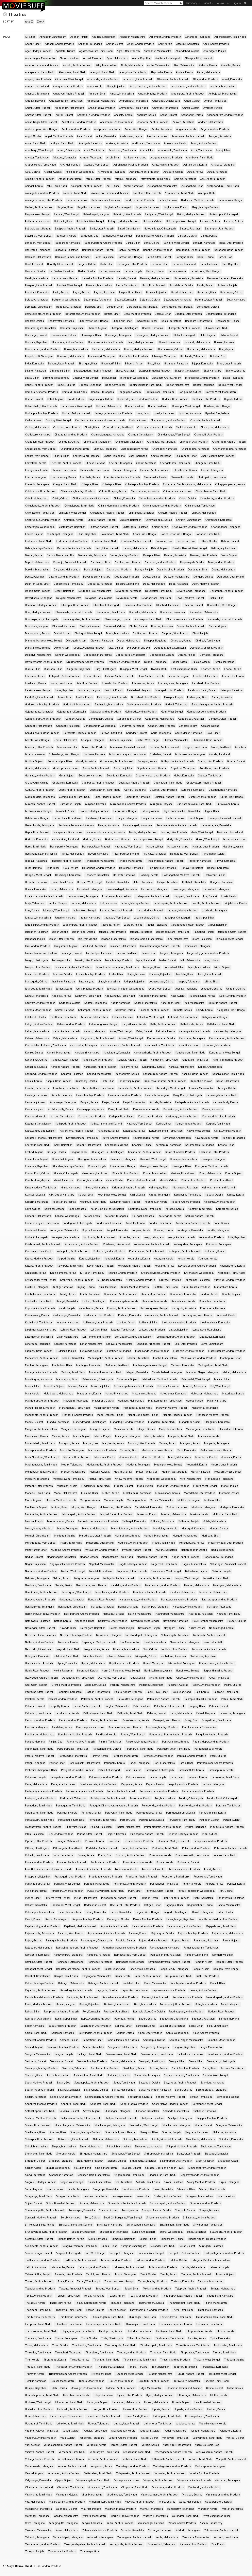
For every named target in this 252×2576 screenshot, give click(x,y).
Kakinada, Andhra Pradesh (154, 1010)
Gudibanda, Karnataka (65, 782)
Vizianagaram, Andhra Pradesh (67, 2501)
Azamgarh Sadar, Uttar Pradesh (43, 200)
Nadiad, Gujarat (34, 1557)
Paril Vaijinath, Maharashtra (84, 1763)
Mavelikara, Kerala (206, 1457)
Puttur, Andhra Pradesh (176, 1898)
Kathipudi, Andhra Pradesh (71, 1123)
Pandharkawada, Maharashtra (199, 1727)
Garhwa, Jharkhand (111, 733)
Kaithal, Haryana (64, 1010)
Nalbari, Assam (61, 1578)
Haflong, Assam (150, 811)
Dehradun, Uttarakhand (230, 576)
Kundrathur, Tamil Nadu (38, 1301)
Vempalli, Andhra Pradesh (231, 2459)
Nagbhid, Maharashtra (101, 1564)
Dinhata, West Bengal (37, 647)
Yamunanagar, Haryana (151, 2523)
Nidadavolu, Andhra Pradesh (209, 1649)
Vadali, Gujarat (71, 2430)
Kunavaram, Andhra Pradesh (120, 1294)
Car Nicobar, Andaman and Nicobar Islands (100, 420)
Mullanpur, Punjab (188, 1521)
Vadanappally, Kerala (123, 2430)
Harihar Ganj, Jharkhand (65, 839)
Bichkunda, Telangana (193, 356)
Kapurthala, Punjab (201, 1081)
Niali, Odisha (150, 1649)
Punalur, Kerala (236, 1883)
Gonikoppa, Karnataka (65, 768)
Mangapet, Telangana (73, 1429)
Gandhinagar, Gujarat (129, 718)
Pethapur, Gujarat (209, 1819)
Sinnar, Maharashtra (99, 2182)
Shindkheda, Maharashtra (200, 2139)
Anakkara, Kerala (146, 115)
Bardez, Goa (225, 257)
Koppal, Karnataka (117, 1230)
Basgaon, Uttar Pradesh (39, 285)
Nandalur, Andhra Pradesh (126, 1585)
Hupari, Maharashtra (61, 889)
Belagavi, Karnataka (36, 299)
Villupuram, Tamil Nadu (134, 2487)
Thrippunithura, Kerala (199, 2331)
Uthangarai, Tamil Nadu (38, 2423)
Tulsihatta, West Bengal (222, 2374)
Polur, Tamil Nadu (63, 1855)
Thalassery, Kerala (60, 2302)
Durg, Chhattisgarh (105, 669)
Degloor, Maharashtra (176, 576)
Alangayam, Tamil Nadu (72, 72)
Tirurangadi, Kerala (54, 2359)
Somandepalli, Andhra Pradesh (168, 2203)
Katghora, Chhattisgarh (38, 1123)
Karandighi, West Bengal (171, 1088)
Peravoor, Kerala (91, 1812)
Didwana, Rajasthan (102, 640)
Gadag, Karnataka (222, 697)
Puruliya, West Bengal (57, 1898)
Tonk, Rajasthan (160, 2366)
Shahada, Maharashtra (176, 2111)
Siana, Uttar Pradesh (189, 2153)
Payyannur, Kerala (131, 1784)
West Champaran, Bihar (216, 2516)
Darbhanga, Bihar (101, 562)
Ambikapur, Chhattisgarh (166, 100)
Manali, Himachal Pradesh (40, 1407)
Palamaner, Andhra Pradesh (163, 1699)
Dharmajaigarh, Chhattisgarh (41, 619)
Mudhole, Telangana (203, 1507)
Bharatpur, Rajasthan (72, 328)
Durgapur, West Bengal (133, 669)
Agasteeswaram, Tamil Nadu (96, 51)
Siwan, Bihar (143, 2196)
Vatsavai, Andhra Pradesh (40, 2452)
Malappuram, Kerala (89, 1393)
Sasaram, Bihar (33, 2075)
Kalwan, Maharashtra (37, 1038)
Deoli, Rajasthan (178, 583)
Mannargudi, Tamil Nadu (200, 1429)
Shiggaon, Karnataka (197, 2132)
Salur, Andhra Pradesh (206, 2033)
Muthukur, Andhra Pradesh (133, 1542)
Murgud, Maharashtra (185, 1535)
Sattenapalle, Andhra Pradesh (91, 2082)
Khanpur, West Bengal (123, 1166)
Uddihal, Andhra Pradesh (120, 2388)
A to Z (29, 21)
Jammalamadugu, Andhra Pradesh (160, 946)
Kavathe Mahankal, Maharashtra (43, 1138)
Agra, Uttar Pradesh (128, 51)
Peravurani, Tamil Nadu (118, 1812)
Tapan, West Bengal (88, 2281)
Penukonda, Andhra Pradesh (195, 1805)
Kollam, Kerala (92, 1216)
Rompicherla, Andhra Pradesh (61, 2011)
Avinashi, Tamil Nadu (75, 193)
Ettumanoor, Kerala (143, 683)
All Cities (30, 36)
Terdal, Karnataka (94, 2295)
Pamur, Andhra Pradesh (104, 1720)
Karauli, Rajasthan (62, 1095)
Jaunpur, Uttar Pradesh (38, 967)
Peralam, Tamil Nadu (228, 1805)
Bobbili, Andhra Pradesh (39, 385)
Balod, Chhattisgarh (129, 228)
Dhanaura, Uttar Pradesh (138, 605)
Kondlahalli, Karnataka (109, 1223)
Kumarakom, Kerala (225, 1287)
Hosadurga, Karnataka (68, 875)
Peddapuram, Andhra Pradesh (108, 1798)
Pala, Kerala (202, 1692)
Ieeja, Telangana (34, 903)
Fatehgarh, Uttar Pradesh (169, 690)
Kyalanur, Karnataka (68, 1322)
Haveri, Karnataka (98, 853)
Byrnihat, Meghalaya (217, 413)
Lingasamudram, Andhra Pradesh (176, 1336)
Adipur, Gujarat (114, 44)
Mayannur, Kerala (231, 1457)
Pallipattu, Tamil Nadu (130, 1713)
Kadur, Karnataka (120, 1003)
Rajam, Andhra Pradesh (114, 1926)
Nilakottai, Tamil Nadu (66, 1656)
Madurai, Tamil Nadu (73, 1372)
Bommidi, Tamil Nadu (74, 392)
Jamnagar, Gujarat (71, 953)
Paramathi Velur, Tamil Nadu (173, 1748)
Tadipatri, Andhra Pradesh (116, 2260)
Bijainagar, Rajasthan (176, 363)
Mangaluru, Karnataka (217, 1422)
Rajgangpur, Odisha (162, 1933)
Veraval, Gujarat (34, 2473)
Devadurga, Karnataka (128, 591)
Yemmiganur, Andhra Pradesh (134, 2537)
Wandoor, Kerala (207, 2508)
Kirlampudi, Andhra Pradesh (128, 1187)
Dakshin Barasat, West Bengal (190, 548)
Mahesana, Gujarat (127, 1379)
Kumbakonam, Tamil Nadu (40, 1294)
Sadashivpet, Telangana (174, 2018)
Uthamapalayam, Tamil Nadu (202, 2416)
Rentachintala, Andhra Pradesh (120, 1997)
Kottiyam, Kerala (207, 1258)
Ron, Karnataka (91, 2011)
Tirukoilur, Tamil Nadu (38, 2352)
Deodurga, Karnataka (100, 583)
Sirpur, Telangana (229, 2182)
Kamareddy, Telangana (83, 1045)
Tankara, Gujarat (225, 2274)
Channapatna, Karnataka (195, 448)
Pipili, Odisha (209, 1834)
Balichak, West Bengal (38, 228)
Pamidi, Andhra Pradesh (73, 1720)
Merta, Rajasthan (200, 1471)
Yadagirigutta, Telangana (63, 2523)
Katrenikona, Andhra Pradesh (76, 1130)
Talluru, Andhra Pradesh (163, 2267)
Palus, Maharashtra (181, 1713)
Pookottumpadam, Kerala (137, 1862)
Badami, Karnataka (76, 200)
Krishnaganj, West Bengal (199, 1272)
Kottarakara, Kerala (139, 1258)
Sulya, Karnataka (98, 2239)
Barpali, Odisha (155, 271)
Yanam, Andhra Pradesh (182, 2523)
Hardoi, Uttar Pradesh (174, 832)
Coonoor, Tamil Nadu (208, 534)
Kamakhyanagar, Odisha (161, 1038)
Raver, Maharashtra (155, 1983)
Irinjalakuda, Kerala (236, 903)
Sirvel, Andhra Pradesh (135, 2189)
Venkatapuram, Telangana (210, 2466)
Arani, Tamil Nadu (94, 150)
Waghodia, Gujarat (66, 2508)
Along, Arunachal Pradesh (68, 86)
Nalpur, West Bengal (187, 1578)
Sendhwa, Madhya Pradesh (41, 2104)
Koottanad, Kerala (35, 1230)
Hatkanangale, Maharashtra (41, 853)
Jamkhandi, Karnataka (94, 946)
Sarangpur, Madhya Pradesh (41, 2068)
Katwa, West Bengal (198, 1130)
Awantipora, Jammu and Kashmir (110, 193)
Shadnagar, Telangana (117, 2111)
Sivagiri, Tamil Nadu (67, 2196)
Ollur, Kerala (137, 1677)
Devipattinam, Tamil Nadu (157, 598)
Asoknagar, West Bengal (80, 171)
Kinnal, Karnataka (70, 1187)
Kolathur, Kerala (175, 1209)
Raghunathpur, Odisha (200, 1905)
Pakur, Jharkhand (181, 1692)
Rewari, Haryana (66, 2004)
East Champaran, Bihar (184, 669)
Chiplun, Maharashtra (204, 512)
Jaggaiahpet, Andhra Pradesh (42, 924)
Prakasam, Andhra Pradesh (184, 1869)
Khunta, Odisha (114, 1180)
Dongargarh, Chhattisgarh (130, 654)
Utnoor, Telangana (98, 2423)
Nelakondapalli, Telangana (141, 1635)
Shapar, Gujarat (203, 2125)
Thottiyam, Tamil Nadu (169, 2331)
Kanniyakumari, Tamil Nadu (228, 1074)
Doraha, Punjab (186, 654)
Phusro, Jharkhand (195, 1827)
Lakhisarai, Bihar (148, 1322)
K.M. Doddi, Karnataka (61, 1194)
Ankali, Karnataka (106, 136)
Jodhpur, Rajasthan (134, 981)
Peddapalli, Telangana (73, 1798)
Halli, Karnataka (175, 818)
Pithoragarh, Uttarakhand (67, 1848)
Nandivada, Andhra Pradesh (149, 1592)
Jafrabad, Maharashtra (38, 917)
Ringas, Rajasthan (89, 2004)
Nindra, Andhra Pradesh (39, 1663)
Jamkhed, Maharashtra (123, 946)
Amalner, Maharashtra (223, 86)
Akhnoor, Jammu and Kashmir (42, 65)
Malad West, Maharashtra (58, 1393)
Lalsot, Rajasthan (178, 1329)
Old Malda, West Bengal (112, 1677)
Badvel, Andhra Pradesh (39, 207)
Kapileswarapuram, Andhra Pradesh (165, 1081)
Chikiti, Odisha (60, 498)
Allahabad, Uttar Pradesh (138, 79)
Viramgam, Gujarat (66, 2494)
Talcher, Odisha (178, 2260)
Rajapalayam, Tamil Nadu (221, 1926)
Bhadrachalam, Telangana (221, 314)
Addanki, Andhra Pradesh (59, 44)
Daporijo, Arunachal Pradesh (70, 562)
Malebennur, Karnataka (173, 1393)
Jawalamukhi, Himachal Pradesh (73, 967)
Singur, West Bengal (72, 2182)
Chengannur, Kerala (36, 470)
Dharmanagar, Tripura (117, 619)
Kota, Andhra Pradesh (211, 1237)
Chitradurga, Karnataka (218, 520)
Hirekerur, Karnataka (199, 860)
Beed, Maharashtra (182, 292)
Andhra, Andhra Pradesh (76, 129)
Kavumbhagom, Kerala (146, 1138)
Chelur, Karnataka (146, 463)
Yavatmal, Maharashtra (38, 2530)
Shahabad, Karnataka (147, 2111)
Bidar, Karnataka (34, 363)
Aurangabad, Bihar (192, 186)
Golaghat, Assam (147, 761)
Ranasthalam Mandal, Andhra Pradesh (78, 1969)
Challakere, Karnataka (37, 434)
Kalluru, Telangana (95, 1031)
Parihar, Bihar (57, 1763)
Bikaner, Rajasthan (35, 370)
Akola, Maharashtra (132, 65)
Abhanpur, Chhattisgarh (53, 36)
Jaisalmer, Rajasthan (36, 932)
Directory (193, 3)
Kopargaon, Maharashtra (64, 1230)
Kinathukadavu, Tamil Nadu (41, 1187)
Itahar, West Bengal (84, 910)
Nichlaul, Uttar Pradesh (174, 1649)
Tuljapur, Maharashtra (159, 2374)
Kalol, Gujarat (144, 1031)
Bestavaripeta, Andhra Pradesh (43, 314)
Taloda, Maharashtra (193, 2267)
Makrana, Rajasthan (168, 1386)
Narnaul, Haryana (128, 1606)
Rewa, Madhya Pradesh (38, 2004)
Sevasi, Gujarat (91, 2111)
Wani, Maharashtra (232, 2508)
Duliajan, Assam (201, 662)
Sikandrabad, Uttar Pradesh (176, 2160)
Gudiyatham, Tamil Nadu (168, 782)
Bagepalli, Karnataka (148, 207)
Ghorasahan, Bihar (67, 747)
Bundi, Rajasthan (134, 406)
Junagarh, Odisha (235, 988)
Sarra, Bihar (209, 2068)
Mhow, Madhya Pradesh (129, 1478)
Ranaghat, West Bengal (38, 1969)
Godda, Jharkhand (219, 754)
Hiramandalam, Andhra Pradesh (165, 860)
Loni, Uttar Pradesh (186, 1344)
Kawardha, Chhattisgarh (177, 1138)
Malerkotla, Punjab (233, 1393)
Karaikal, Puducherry (37, 1088)
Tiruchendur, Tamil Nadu (86, 2345)
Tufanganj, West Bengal (129, 2374)
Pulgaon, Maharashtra (96, 1883)
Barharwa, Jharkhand (184, 264)
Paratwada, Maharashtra (73, 1756)
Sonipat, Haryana (209, 2210)
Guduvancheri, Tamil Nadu (105, 789)
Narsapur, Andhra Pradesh (188, 1606)
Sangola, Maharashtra (37, 2054)
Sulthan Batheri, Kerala (71, 2239)
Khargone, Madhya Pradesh (211, 1166)
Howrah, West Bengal (89, 882)
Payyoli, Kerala (155, 1784)
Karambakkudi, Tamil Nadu (98, 1088)
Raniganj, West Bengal (226, 1969)
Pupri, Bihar (135, 1890)
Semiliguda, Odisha (228, 2096)
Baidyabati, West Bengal (159, 214)
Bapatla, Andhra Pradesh (157, 250)
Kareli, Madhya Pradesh (90, 1095)
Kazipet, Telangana (234, 1138)
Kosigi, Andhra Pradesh (181, 1237)
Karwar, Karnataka (212, 1109)
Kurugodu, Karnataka (184, 1308)
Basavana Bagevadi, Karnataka (225, 278)
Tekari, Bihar (132, 2288)
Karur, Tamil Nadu (118, 1109)
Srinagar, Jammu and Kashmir (76, 2224)
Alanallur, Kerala (230, 65)
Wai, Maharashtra (91, 2508)
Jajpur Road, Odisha (83, 932)
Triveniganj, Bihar (101, 2374)
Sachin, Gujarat (147, 2018)
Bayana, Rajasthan (104, 292)
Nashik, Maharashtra (139, 1613)
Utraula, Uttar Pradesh (127, 2423)
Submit (208, 3)
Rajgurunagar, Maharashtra (227, 1933)
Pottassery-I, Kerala (153, 1869)
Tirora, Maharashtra (36, 2345)
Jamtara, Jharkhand (127, 953)
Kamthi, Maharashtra (59, 1052)
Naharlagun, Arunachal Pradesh (228, 1564)
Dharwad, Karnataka (64, 626)
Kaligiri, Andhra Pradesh (39, 1024)
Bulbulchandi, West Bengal (76, 406)
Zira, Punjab (218, 2544)
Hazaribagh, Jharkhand (126, 853)
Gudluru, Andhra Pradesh (39, 789)
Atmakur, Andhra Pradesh (39, 179)
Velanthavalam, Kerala (71, 2459)
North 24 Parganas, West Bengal (121, 1670)
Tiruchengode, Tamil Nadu (120, 2345)
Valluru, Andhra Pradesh (123, 2437)
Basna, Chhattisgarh (127, 285)
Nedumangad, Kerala (221, 1628)
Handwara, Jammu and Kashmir (76, 825)
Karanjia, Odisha (227, 1088)
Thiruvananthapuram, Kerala (175, 2324)
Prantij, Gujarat (212, 1869)
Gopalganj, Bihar (123, 768)
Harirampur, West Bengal (148, 839)
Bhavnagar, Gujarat (36, 335)
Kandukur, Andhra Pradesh (98, 1059)
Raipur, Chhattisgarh (56, 1919)
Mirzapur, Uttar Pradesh (39, 1486)
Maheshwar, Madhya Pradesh (160, 1379)
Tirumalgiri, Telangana (68, 2352)
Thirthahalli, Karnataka (211, 2310)
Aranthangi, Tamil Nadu (122, 150)
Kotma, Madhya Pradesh (39, 1258)
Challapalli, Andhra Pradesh (71, 434)
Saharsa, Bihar (123, 2025)
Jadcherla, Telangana (214, 910)
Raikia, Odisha (225, 1912)
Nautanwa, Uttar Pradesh (112, 1621)
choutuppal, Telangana (60, 534)
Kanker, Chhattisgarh (210, 1066)
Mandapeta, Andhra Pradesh (41, 1415)
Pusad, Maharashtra (85, 1898)
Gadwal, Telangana (176, 704)
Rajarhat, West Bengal (70, 1933)
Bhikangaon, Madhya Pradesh (152, 335)
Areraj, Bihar (223, 150)
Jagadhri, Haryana (65, 917)
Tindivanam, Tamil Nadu (169, 2338)
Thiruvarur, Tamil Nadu (209, 2324)
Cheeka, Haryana (95, 463)
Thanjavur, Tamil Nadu (69, 2310)
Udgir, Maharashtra (150, 2388)
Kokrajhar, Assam (54, 1209)
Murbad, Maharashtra (156, 1535)
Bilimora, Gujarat (235, 370)
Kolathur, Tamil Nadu (200, 1209)
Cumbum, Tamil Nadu (104, 541)
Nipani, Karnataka (67, 1663)
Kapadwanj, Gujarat (129, 1081)
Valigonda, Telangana (92, 2437)
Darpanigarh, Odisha (192, 562)
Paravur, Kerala (100, 1756)
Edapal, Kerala (232, 669)
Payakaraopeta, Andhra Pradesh (98, 1784)
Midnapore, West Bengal (161, 1478)
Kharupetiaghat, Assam (95, 1173)
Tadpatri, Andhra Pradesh (150, 2260)
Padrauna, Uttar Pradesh (39, 1692)
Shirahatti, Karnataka (231, 2139)
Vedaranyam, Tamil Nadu (104, 2452)
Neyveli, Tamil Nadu (68, 1649)
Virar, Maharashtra (92, 2494)
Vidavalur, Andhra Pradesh (170, 2473)
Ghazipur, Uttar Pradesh (39, 747)
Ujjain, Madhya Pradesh (159, 2395)
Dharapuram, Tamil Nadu (110, 612)
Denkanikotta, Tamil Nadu (68, 583)
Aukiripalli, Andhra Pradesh (86, 186)
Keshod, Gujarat (34, 1152)
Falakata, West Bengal (38, 690)
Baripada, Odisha (35, 271)
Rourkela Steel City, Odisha (149, 2011)
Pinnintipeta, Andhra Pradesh (147, 1834)
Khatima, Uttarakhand (183, 1173)
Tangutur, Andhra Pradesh (196, 2274)
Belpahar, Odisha (150, 299)
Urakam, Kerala (216, 2409)
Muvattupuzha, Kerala (191, 1542)
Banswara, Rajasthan (66, 250)
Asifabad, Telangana (223, 164)
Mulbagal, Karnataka (134, 1521)
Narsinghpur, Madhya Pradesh (42, 1613)
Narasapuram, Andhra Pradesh (179, 1599)
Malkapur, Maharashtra (131, 1400)
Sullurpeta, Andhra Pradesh (226, 2231)
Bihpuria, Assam (134, 363)
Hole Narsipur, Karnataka (162, 868)
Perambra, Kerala (67, 1812)
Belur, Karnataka (236, 299)
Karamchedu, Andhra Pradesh (135, 1088)
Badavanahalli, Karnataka (106, 200)
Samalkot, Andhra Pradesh (40, 2040)
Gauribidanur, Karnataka (188, 733)
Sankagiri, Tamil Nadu (89, 2054)
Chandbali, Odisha (69, 441)
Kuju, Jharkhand (107, 1287)
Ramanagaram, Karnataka (164, 1947)
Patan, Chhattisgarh (109, 1770)
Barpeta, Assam (177, 271)
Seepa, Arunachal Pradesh (65, 2096)
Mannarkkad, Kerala (36, 1436)
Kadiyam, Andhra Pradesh (40, 1003)
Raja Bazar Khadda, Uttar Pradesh (218, 1919)
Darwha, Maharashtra (37, 569)
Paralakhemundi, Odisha (107, 1748)
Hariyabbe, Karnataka (179, 839)
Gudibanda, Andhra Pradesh (98, 782)
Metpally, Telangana (37, 1478)
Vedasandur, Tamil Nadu (137, 2452)
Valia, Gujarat (67, 2437)
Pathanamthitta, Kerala (191, 1770)
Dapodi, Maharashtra (37, 562)
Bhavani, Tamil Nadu (216, 328)
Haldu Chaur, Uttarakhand (67, 818)
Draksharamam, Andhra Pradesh (85, 662)
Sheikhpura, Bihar (35, 2132)
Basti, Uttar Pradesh (154, 285)
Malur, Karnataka (216, 1400)
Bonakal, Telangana (102, 392)
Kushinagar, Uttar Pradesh (99, 1315)
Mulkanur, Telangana (162, 1521)
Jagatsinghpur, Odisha (147, 917)
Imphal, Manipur (58, 903)
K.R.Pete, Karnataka (170, 1280)
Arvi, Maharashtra (70, 164)
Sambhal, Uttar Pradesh (221, 2040)
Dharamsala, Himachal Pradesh (74, 612)
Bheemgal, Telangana (118, 335)
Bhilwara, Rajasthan (36, 342)
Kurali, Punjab (67, 1308)
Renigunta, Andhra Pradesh (82, 1997)
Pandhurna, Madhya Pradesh (75, 1734)
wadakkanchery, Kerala (218, 2501)
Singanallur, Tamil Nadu (162, 2175)
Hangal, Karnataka (108, 825)
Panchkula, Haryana (36, 1727)
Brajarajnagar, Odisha (101, 399)
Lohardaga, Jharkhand (37, 1344)
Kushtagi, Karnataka (129, 1315)
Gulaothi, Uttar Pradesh (163, 789)
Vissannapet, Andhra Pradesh (223, 2494)
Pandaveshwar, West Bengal (125, 1727)
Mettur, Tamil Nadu (100, 1478)
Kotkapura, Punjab (215, 1251)
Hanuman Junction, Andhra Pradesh (176, 825)
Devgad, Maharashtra (68, 598)
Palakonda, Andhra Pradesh (97, 1699)
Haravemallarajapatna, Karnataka (106, 832)
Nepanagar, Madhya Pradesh (99, 1642)
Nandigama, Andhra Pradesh (41, 1592)
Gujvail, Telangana (135, 789)
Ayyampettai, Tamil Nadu (179, 193)
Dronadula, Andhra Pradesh (124, 662)
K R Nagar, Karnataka (109, 1280)
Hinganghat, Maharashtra (100, 860)
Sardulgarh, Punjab (134, 2068)
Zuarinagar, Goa (89, 2551)
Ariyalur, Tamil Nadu (37, 157)
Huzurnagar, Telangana (185, 889)
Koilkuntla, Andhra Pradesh (219, 1201)
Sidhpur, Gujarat (117, 2160)
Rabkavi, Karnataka (36, 1905)
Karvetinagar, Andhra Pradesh (180, 1109)
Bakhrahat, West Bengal (90, 221)
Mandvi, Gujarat (34, 1422)
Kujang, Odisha (86, 1287)
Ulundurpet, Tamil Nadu (69, 2402)
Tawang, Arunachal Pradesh (75, 2288)
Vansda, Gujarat (235, 2437)
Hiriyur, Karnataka (225, 860)
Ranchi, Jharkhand (115, 1969)
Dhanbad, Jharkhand (167, 605)
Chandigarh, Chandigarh (97, 441)
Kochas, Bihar (86, 1194)
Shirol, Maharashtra (36, 2146)
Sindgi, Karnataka (35, 2175)
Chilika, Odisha (187, 498)
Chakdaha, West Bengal (66, 427)
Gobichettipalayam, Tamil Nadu (127, 754)
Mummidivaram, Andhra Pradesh (130, 1528)
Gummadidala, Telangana (40, 797)
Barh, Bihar (106, 264)
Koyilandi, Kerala (164, 1265)
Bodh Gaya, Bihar (115, 385)
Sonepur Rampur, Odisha (156, 2210)
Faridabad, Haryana (89, 690)
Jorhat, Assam (64, 988)
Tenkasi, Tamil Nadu (68, 2295)
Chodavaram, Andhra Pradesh (189, 527)
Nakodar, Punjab (221, 1571)
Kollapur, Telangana (116, 1216)
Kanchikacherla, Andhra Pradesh (152, 1052)
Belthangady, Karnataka (177, 299)
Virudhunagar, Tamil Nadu (122, 2494)
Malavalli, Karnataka (116, 1393)
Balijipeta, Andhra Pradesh (70, 228)
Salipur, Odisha (125, 2033)
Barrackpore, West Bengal (205, 271)
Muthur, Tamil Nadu (163, 1542)
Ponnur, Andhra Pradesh (39, 1862)
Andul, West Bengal (136, 129)
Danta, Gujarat (229, 555)
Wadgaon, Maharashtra (38, 2508)
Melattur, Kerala (123, 1471)
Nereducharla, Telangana (184, 1642)
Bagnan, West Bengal (37, 214)
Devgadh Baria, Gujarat (98, 598)
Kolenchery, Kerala (227, 1209)
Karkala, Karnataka (160, 1102)
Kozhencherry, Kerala (232, 1265)
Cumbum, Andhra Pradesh (136, 541)
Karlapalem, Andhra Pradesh (192, 1102)
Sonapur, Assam (108, 2210)
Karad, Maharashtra (227, 1081)
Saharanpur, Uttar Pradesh (95, 2025)
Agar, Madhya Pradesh (38, 51)
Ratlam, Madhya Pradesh (39, 1983)
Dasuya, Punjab (144, 569)
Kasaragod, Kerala (35, 1116)
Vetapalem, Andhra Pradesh (64, 2473)
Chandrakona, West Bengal (40, 448)
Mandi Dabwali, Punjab (110, 1415)
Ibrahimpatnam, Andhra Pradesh (44, 896)
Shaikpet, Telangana (180, 2118)
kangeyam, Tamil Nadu (195, 1059)
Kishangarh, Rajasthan (185, 1187)
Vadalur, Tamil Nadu (95, 2430)
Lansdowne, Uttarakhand (207, 1329)
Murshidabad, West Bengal (40, 1542)
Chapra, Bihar (61, 456)
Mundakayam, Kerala (165, 1528)
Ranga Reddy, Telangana (174, 1969)
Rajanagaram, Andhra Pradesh (184, 1926)
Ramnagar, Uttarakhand (70, 1962)
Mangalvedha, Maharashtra (41, 1429)
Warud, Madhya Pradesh (125, 2516)
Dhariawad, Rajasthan (172, 612)
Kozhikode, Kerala (35, 1272)
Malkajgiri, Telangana (75, 1400)
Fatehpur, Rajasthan (232, 690)
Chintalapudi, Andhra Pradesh (107, 512)
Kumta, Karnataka (90, 1294)
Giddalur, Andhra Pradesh (164, 747)
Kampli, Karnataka (189, 1045)
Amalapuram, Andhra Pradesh (188, 86)
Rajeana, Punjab (138, 1933)
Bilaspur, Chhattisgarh (187, 370)
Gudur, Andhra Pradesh (72, 789)
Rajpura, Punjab (181, 1940)
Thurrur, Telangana (66, 2338)
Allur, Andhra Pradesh (205, 79)
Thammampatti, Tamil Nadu (184, 2302)
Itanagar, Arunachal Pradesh (116, 910)
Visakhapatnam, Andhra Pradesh (159, 2494)
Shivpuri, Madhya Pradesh (181, 2146)
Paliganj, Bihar (197, 1706)
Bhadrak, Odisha (34, 321)
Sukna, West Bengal (171, 2231)
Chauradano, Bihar (186, 456)
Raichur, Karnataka (120, 1912)
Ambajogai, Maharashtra (223, 93)
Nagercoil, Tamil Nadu (164, 1564)
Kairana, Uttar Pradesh (38, 1010)
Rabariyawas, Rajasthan (230, 1898)
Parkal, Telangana (139, 1763)
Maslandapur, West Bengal (157, 1450)
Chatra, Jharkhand (161, 456)
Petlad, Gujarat (231, 1819)
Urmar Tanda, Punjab (137, 2416)
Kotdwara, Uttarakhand (116, 1244)
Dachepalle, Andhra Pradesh (74, 548)
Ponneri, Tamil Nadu (224, 1855)
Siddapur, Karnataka (216, 2153)
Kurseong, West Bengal (154, 1308)
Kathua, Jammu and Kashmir (107, 1123)
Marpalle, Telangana (72, 1450)
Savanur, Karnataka (69, 2089)
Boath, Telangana (233, 377)
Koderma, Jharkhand (36, 1201)
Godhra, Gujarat (34, 761)
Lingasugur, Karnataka (212, 1336)
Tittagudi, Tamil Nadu (37, 2366)
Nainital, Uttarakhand (101, 1571)
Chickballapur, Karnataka (145, 491)
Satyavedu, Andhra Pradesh (180, 2082)
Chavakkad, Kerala (35, 463)
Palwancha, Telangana (232, 1713)
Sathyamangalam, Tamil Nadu (181, 2075)
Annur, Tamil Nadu (35, 143)
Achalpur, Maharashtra (132, 36)
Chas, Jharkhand (138, 456)
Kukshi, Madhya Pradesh (135, 1287)
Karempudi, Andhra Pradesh (124, 1095)
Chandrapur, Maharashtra (75, 448)
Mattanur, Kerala (128, 1457)
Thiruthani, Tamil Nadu (68, 2324)
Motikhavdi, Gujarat (36, 1507)
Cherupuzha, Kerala (155, 477)
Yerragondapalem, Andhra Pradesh (85, 2544)
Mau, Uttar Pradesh (153, 1457)
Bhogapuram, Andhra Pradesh (42, 349)
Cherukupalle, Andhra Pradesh (122, 477)
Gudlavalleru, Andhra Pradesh (204, 782)
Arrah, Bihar (113, 157)
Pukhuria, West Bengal (67, 1883)
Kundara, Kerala (209, 1294)
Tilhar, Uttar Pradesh (139, 2338)
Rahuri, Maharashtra (69, 1912)
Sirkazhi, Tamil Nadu (148, 2182)
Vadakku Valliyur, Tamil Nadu (42, 2430)
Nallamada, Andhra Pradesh (155, 1578)
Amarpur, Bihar (97, 93)
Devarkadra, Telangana (38, 598)
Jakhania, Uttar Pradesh (112, 932)
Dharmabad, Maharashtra (203, 612)
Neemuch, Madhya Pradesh (76, 1635)
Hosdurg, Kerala (149, 875)
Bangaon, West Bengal (38, 242)
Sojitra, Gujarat (33, 2203)
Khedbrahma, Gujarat (37, 1180)
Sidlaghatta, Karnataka (143, 2160)
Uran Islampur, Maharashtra (66, 2416)
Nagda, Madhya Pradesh (133, 1564)
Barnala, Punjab (133, 271)
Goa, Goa (240, 747)
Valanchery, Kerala (230, 2430)
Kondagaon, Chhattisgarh (77, 1223)
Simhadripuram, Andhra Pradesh (207, 2168)
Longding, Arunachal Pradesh (154, 1344)
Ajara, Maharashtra (117, 58)
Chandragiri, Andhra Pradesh (229, 441)
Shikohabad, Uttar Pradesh (73, 2139)
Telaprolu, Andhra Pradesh (191, 2288)
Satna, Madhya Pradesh (39, 2082)
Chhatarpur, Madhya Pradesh (142, 484)
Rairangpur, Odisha (118, 1919)
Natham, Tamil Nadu (228, 1613)
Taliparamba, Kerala (62, 2267)
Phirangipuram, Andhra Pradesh (162, 1827)
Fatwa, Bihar (65, 697)
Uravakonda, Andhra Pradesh (104, 2416)
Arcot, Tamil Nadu (201, 150)
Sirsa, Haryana (33, 2189)
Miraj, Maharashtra (190, 1478)
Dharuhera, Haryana (36, 626)
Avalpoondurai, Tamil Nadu (223, 186)
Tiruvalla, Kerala (79, 2359)
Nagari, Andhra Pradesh (185, 1557)
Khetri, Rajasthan (63, 1180)
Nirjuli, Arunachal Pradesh (124, 1663)
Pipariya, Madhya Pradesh (183, 1834)
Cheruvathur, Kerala (182, 477)
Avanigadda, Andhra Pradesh (42, 193)
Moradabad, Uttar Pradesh (199, 1493)
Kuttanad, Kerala (226, 1315)
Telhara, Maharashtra (223, 2288)
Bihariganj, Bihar (88, 363)
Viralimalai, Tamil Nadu (38, 2494)
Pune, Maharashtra (36, 1890)
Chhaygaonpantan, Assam (230, 484)
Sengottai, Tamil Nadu (103, 2104)
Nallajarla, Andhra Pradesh (119, 1578)
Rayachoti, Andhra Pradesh (40, 1990)
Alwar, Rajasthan (116, 86)
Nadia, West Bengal (222, 1550)
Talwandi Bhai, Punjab (38, 2274)
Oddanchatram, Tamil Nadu (78, 1677)
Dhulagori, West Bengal (88, 633)
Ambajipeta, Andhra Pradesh (187, 93)
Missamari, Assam (67, 1486)
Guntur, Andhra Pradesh (202, 797)
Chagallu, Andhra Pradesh (205, 420)
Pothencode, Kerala (126, 1869)
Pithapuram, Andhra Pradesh (210, 1841)
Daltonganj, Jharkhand (223, 548)
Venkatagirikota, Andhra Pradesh (172, 2466)
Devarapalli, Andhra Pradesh (226, 591)
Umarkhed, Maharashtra (126, 2402)
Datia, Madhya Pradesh (170, 569)
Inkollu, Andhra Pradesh (206, 903)
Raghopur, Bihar (174, 1905)
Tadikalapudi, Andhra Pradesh (42, 2260)
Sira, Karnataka (123, 2182)
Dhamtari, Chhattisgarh (106, 605)
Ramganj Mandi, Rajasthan (165, 1954)
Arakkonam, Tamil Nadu (146, 143)
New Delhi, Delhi (213, 1642)
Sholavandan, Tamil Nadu (216, 2146)
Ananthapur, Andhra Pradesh (116, 122)
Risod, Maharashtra (145, 2004)
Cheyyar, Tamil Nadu (65, 484)
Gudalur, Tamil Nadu (210, 775)
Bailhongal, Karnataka (37, 221)
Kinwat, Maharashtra (96, 1187)
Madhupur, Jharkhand (117, 1365)
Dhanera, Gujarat (193, 605)
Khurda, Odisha (168, 1180)
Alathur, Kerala (184, 72)
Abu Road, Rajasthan (103, 36)
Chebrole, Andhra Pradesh (65, 463)
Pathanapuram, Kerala (220, 1770)
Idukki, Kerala (229, 896)
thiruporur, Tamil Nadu (38, 2324)
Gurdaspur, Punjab (70, 804)
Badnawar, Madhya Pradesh (197, 200)
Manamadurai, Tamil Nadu (74, 1407)
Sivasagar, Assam (122, 2196)
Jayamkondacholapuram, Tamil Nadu (117, 967)
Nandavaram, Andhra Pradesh (162, 1585)
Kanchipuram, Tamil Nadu (190, 1052)
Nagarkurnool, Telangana (218, 1557)
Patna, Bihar (177, 1777)
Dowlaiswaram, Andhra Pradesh (43, 662)
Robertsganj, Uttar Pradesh (175, 2004)
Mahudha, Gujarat (54, 1386)
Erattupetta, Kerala (233, 676)
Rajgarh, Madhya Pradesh (193, 1933)
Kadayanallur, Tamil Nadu (120, 995)
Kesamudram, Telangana (199, 1145)
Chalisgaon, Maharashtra (215, 427)
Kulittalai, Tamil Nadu (165, 1287)
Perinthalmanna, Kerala (212, 1812)
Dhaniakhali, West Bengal (221, 605)
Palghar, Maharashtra (117, 1706)
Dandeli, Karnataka (175, 555)
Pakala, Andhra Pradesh (128, 1692)
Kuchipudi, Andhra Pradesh (229, 1280)
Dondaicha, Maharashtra (98, 654)
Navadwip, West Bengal (145, 1621)
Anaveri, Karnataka (183, 122)
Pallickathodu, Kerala (67, 1713)
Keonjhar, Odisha (142, 1145)
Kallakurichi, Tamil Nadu (221, 1024)
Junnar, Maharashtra (36, 995)
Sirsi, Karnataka (54, 2189)
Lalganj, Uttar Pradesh (73, 1329)
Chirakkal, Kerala (73, 520)
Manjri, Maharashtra (170, 1429)
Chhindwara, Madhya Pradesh (77, 491)
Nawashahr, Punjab (149, 1628)
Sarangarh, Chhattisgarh (221, 2061)
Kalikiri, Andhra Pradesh (71, 1024)
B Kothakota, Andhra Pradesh (202, 377)
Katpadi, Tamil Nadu (218, 1123)
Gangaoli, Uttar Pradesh (223, 718)
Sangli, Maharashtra (211, 2047)
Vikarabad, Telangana (227, 2480)
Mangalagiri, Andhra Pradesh (127, 1422)
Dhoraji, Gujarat (218, 626)
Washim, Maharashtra (155, 2516)
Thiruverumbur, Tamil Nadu (41, 2331)
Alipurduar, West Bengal (69, 79)
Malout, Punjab (194, 1400)
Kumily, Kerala (68, 1294)
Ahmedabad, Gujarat (187, 51)
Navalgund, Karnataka (175, 1621)
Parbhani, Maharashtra (126, 1756)
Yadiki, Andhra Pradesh (120, 2523)
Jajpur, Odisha (60, 932)
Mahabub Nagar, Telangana (202, 1372)
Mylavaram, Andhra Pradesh (101, 1550)
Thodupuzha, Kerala (110, 2331)
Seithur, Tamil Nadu (201, 2096)
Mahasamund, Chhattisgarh (97, 1379)
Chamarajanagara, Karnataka (107, 434)
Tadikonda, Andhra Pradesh (80, 2260)
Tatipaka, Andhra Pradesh (40, 2288)
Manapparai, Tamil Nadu (138, 1407)
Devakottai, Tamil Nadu (158, 591)
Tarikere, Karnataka (182, 2281)
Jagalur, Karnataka (90, 917)
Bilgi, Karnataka (212, 370)
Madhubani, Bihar (62, 1365)
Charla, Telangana (114, 456)
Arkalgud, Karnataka (64, 157)
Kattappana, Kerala (134, 1130)
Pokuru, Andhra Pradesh (196, 1848)
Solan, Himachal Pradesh (60, 2203)
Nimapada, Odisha (146, 1656)
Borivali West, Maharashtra (221, 392)
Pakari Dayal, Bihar (157, 1692)
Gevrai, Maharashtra (65, 740)
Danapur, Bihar (151, 555)
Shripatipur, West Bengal (125, 2153)
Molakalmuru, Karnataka (137, 1493)
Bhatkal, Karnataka (152, 328)
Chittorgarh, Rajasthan (135, 527)
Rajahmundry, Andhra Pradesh (42, 1926)
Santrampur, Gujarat (61, 2061)
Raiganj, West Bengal (147, 1912)
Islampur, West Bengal (56, 910)
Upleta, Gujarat (161, 2409)
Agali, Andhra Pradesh (216, 44)
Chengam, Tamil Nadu (207, 463)
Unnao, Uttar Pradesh (135, 2409)
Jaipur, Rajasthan (218, 924)
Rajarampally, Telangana (39, 1933)
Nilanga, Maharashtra (119, 1656)
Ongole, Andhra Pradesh (190, 1677)
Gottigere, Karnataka (90, 775)
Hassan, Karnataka (177, 846)
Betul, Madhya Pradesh (137, 314)
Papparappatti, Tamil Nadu (73, 1748)
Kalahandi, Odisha (35, 1017)
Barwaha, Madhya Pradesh (97, 278)
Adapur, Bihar (33, 44)
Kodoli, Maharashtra (64, 1201)
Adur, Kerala (165, 44)
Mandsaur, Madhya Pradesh (212, 1415)
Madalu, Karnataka (73, 1358)
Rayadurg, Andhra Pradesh (76, 1990)
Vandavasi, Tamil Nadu (175, 2437)
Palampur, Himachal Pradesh (200, 1699)
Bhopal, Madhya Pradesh (138, 349)
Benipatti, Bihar (94, 306)
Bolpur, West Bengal (230, 385)
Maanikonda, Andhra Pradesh (152, 1351)
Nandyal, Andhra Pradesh (40, 1599)
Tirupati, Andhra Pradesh (131, 2352)
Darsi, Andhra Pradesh (221, 562)
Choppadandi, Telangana (225, 527)
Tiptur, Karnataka (220, 2338)
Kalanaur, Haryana (122, 1017)
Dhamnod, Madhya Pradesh (41, 605)
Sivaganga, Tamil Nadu (38, 2196)
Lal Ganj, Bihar (99, 1329)
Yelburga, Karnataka (159, 2530)
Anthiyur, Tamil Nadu (62, 143)
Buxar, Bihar (143, 413)
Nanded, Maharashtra (196, 1585)
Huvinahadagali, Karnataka (122, 889)
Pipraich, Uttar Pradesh (38, 1841)
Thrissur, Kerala (225, 2331)
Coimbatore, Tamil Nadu (115, 534)
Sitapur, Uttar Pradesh (212, 2189)
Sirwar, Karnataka (163, 2189)
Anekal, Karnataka (162, 129)
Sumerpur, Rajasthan (123, 2239)
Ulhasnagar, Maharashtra (191, 2395)
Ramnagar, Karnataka (100, 1962)
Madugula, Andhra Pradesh (41, 1372)
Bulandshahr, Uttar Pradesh (41, 406)
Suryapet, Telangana (121, 2253)
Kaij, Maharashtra (194, 1003)
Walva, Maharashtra (151, 2508)
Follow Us (223, 3)
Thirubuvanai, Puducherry (40, 2317)
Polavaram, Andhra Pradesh (230, 1848)
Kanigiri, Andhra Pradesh (65, 1066)
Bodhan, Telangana (90, 385)
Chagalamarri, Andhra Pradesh (168, 420)
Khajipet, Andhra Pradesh (180, 1152)
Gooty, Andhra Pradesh (96, 768)
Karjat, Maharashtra (134, 1102)
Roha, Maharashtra (206, 2004)
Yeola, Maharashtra (167, 2537)
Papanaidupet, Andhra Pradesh (211, 1741)
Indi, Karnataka (108, 903)
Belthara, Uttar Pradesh (209, 299)
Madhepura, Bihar (230, 1358)
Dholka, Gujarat (138, 626)
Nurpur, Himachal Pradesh (218, 1670)
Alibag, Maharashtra (208, 72)
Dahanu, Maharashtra (135, 548)
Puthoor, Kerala (150, 1898)
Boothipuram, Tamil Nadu (160, 392)
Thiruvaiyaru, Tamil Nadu (140, 2324)
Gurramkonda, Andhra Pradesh (128, 804)
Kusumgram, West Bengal (197, 1315)
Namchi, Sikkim (63, 1585)
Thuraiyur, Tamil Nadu (38, 2338)
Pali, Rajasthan (141, 1706)
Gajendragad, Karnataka (39, 711)
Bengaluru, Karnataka (68, 306)
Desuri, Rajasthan (64, 591)
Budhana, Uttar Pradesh (206, 399)
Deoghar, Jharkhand (127, 583)
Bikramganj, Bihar (60, 370)
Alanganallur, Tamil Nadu (39, 72)
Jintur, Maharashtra (109, 981)
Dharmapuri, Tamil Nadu (148, 619)
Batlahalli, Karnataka (37, 292)
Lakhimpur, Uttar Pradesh (98, 1322)
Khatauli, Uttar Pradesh (125, 1173)
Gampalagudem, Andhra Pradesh (206, 711)
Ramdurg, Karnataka (98, 1954)
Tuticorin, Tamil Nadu (216, 2381)
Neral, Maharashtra (155, 1642)
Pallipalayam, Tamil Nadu (98, 1713)
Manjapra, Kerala (123, 1429)
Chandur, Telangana (105, 448)
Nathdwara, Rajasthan (37, 1621)
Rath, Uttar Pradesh (207, 1976)
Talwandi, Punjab (219, 2267)
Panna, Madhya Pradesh (81, 1741)
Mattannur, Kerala (104, 1457)
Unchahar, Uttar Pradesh (39, 2409)
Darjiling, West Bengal (128, 562)
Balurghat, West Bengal (38, 235)
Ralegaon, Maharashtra (38, 1947)
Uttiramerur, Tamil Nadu (158, 2423)
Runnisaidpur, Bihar (66, 2018)
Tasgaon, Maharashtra (211, 2281)
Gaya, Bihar (213, 733)
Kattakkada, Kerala (108, 1130)
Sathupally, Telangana (147, 2075)
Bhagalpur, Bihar (122, 321)
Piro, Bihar (114, 1841)
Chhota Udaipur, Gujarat (113, 491)
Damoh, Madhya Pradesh (124, 555)
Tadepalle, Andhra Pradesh (184, 2253)
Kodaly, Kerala (235, 1194)
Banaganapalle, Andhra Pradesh (155, 235)
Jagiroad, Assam (111, 924)
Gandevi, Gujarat (75, 718)
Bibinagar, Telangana (164, 356)
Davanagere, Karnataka (96, 576)
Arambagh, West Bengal (39, 150)
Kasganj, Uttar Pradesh (91, 1116)
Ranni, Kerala (122, 1976)
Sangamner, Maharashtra (122, 2047)
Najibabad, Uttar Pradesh (132, 1571)
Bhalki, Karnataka (171, 321)
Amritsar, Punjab (212, 108)
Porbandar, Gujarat (188, 1862)
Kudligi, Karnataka (63, 1287)
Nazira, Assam (197, 1628)
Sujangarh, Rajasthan (83, 2231)
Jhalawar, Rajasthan (160, 974)
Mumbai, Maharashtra (94, 1528)
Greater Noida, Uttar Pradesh (153, 775)
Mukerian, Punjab (147, 1514)
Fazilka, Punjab (84, 697)
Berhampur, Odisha (208, 306)
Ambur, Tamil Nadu (215, 100)
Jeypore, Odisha (62, 974)
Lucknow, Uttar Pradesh (38, 1351)
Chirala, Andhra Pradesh (102, 520)
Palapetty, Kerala (59, 1706)
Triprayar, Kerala (34, 2374)
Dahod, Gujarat (159, 548)
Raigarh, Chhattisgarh (176, 1912)
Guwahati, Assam (65, 811)
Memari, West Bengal (174, 1471)
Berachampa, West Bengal (142, 306)
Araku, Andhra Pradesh (204, 143)
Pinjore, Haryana (116, 1834)
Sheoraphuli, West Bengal (120, 2132)
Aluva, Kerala (94, 86)
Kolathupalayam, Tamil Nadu (144, 1209)
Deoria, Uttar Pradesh (37, 591)
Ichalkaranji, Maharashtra (116, 896)
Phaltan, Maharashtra (128, 1827)
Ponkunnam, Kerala (160, 1855)
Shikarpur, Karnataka (224, 2132)
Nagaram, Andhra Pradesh (152, 1557)
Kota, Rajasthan (236, 1237)
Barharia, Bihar (159, 264)
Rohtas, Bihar (32, 2011)
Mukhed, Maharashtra (173, 1514)
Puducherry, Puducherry (176, 1876)
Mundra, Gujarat (219, 1528)
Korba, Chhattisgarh (36, 1237)
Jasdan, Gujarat (167, 960)
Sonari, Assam (130, 2210)
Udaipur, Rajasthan (35, 2388)
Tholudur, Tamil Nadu (139, 2331)
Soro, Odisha (92, 2217)
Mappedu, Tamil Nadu (181, 1436)
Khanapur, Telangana (213, 1159)
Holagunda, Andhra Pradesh (98, 868)
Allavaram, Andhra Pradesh (173, 79)
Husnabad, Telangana (89, 889)
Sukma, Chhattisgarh (144, 2231)
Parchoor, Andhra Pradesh (158, 1756)
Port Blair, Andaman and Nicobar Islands (48, 1869)
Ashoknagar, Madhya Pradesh (130, 164)
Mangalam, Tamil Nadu (161, 1422)
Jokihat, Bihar (211, 981)
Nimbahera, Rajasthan (173, 1656)
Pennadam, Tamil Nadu (38, 1805)
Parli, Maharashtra (164, 1763)
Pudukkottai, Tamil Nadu (208, 1876)
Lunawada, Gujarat (91, 1351)
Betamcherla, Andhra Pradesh (82, 314)
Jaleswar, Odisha (87, 939)
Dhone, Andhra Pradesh (191, 626)
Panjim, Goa (55, 1741)
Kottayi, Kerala (186, 1258)
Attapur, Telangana (126, 179)
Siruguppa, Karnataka (105, 2189)
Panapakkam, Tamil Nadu (216, 1720)
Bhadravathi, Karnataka (61, 321)
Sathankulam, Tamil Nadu (88, 2075)
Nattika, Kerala (62, 1621)
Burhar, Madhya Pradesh (76, 413)
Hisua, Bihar (52, 868)
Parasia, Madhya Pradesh (40, 1756)
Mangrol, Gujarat (100, 1429)
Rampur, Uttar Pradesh (229, 1962)
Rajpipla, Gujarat (125, 1940)
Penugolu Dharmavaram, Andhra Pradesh (114, 1805)
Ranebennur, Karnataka (142, 1969)
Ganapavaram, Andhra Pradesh (43, 718)
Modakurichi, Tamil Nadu (95, 1486)
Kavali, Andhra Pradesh (227, 1130)
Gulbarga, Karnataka (193, 789)
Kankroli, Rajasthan (72, 1074)
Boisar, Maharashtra (177, 385)
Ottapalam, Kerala (95, 1684)
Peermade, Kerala (140, 1798)
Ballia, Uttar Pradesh (102, 228)
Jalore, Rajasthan (202, 939)
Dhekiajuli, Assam (90, 626)
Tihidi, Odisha (89, 2338)
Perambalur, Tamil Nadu (39, 1812)
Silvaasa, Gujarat (131, 2168)
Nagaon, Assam (89, 1557)
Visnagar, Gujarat (192, 2494)
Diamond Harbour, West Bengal (43, 640)
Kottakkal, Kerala (114, 1258)
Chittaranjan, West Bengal (40, 527)
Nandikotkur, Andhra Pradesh (112, 1592)
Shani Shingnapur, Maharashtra (72, 2125)
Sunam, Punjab (148, 2239)
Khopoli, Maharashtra (89, 1180)
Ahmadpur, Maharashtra (157, 51)
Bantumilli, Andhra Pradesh (98, 250)
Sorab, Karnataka (70, 2217)
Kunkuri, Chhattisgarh (94, 1301)
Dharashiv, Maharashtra (142, 612)
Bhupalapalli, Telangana (39, 356)
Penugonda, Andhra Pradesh (158, 1805)
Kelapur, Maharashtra (88, 1145)
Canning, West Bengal (58, 420)
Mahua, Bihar (32, 1386)
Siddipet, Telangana (61, 2160)
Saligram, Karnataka (63, 2033)
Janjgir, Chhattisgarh (36, 960)
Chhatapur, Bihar (111, 484)
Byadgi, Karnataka (164, 413)
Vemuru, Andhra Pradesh (72, 2466)
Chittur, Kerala (160, 527)
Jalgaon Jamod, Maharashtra (146, 939)
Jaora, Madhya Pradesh (118, 960)
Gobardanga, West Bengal (64, 754)
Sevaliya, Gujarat (69, 2111)
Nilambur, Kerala (93, 1656)
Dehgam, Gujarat (203, 576)
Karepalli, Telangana (157, 1095)
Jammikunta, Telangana (197, 946)
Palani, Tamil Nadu (232, 1699)
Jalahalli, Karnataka (141, 932)
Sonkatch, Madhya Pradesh (41, 2217)
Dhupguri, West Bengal (175, 633)
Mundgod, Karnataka (194, 1528)
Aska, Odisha (32, 171)
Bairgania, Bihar (63, 221)
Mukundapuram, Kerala (60, 1521)
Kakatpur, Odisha (125, 1010)
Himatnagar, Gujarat (214, 853)
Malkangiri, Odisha (103, 1400)
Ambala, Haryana (35, 100)
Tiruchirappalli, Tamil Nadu (156, 2345)
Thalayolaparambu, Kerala (90, 2302)
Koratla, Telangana (218, 1230)
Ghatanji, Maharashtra (175, 740)
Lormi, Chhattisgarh (212, 1344)
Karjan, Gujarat (110, 1102)
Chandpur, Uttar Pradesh (194, 441)
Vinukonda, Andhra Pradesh (204, 2487)
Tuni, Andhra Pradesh (120, 2381)
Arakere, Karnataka (117, 143)
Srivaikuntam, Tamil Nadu (174, 2224)
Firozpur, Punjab (173, 697)
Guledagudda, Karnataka (223, 789)
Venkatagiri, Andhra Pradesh (132, 2466)
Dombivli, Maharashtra (38, 654)
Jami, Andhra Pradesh (37, 946)
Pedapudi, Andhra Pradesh (40, 1798)
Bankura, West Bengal (176, 242)
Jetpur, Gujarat (222, 967)
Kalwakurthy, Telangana (227, 1031)
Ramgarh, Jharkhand (196, 1954)
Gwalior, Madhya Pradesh (94, 811)
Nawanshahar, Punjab (121, 1628)
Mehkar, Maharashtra (73, 1471)
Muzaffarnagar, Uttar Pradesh (225, 1542)
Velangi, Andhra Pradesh (39, 2459)
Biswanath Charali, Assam (166, 377)
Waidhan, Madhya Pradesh (120, 2508)
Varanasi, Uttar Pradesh (124, 2445)
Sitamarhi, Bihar (186, 2189)
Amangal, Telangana (37, 93)
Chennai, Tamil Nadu (64, 470)
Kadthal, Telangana (95, 1003)
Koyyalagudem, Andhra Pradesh (197, 1265)
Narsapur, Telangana (219, 1606)
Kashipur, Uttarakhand (121, 1116)
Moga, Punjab (145, 1486)
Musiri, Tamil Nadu (71, 1542)
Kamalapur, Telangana (192, 1038)
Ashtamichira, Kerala (195, 164)
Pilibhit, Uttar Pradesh (90, 1834)
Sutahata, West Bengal (151, 2253)
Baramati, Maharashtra (38, 257)
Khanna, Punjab (97, 1166)
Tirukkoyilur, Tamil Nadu (228, 2345)
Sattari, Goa (63, 2082)
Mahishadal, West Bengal (195, 1379)
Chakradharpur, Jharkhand (118, 427)
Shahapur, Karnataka (204, 2111)
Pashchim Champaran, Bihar (41, 1770)
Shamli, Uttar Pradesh (37, 2125)
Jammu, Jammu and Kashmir (41, 953)
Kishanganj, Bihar (158, 1187)
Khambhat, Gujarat (63, 1159)
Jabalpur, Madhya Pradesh (183, 910)
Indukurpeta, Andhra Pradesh (171, 903)
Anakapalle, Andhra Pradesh (93, 115)
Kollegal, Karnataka (143, 1216)
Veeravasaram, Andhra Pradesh (214, 2452)
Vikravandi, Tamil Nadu (70, 2487)
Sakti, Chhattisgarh (217, 2025)
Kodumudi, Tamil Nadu (93, 1201)
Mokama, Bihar (89, 1493)
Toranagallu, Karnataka (214, 2366)
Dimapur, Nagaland (155, 640)
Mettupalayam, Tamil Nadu (68, 1478)
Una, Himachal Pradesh (207, 2402)
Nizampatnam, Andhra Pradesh (217, 1663)
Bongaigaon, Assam (129, 392)
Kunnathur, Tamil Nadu (212, 1301)
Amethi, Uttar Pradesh (38, 108)
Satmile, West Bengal (215, 2075)
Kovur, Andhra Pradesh (100, 1265)
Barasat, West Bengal (130, 257)
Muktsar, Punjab (34, 1521)
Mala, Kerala (32, 1393)
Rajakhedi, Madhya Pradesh (80, 1926)
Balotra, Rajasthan (190, 228)
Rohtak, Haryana (230, 2004)
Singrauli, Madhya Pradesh (40, 2182)
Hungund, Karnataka (221, 882)
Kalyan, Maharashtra (65, 1038)
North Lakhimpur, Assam (158, 1670)
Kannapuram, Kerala (127, 1074)
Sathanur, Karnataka (118, 2075)
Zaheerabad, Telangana (161, 2544)
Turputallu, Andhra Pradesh (153, 2381)
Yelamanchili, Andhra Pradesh (99, 2530)
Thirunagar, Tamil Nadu (142, 2317)
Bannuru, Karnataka (204, 242)
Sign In (237, 3)
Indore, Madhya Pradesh (135, 903)
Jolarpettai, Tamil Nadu (38, 988)
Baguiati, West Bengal (66, 214)
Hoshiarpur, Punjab (215, 875)
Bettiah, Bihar (112, 314)
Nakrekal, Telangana (37, 1578)
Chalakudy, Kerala (186, 427)
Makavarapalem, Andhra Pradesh (133, 1386)
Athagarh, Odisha (173, 171)
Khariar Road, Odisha (37, 1173)
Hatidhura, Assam (233, 846)
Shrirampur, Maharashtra (158, 2153)
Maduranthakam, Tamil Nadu (105, 1372)
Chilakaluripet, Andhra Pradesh (157, 498)
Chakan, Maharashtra (37, 427)
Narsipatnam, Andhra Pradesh (81, 1613)
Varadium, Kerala (96, 2445)
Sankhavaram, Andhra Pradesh (225, 2054)
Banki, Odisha (152, 242)
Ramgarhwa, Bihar (222, 1954)
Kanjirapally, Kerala (153, 1066)
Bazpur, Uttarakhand (130, 292)
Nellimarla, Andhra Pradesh (209, 1635)
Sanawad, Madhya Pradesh (63, 2047)
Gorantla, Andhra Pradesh (40, 775)
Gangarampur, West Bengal (100, 726)
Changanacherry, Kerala (134, 448)
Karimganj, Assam (35, 1102)
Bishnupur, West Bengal (134, 377)
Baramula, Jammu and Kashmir (73, 257)
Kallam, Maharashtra (37, 1031)
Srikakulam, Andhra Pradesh (162, 2217)
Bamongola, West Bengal (117, 235)
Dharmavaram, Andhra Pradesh (184, 619)
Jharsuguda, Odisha (36, 981)
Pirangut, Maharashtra (68, 1841)
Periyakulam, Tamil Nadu (39, 1819)
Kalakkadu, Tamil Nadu (63, 1017)
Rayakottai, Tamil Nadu (134, 1990)
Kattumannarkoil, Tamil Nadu (166, 1130)
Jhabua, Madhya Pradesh (90, 974)
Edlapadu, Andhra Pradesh (64, 676)
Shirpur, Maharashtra (64, 2146)
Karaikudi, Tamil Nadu (65, 1088)
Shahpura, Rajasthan (152, 2118)
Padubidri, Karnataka (70, 1692)
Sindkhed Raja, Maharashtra (93, 2175)
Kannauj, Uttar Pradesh (195, 1074)
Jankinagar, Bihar (61, 960)
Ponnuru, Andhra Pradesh (72, 1862)
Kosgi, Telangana (154, 1237)
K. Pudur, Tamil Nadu (92, 1272)
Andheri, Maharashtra (210, 122)
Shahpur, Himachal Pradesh (121, 2118)
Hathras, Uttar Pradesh (206, 846)
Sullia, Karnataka (196, 2231)
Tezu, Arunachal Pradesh (143, 2295)
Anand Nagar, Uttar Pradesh (41, 122)
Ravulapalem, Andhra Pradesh (188, 1983)
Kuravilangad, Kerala (91, 1308)
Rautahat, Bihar (131, 1983)
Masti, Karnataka (186, 1450)
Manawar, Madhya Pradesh (172, 1407)
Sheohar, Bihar (57, 2132)
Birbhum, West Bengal (56, 377)
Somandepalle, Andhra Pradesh (127, 2203)
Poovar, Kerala (165, 1862)
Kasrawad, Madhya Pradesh (218, 1116)
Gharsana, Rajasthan (120, 740)
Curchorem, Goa (185, 541)
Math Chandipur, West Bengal (42, 1457)
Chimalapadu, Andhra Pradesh (42, 505)
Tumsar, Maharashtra (62, 2381)
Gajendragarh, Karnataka (71, 711)
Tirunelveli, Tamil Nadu (99, 2352)
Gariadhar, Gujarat (136, 733)
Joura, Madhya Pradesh (89, 988)
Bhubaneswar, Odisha (170, 349)
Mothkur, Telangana (188, 1500)
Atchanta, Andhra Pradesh (144, 171)
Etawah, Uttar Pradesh (115, 683)
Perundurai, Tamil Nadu (181, 1819)
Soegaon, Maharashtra (199, 2196)
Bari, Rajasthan (231, 264)
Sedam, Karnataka (35, 2096)
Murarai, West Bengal (127, 1535)
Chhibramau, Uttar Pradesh (40, 491)
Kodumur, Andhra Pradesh (125, 1201)
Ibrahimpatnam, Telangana (82, 896)
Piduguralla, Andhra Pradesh (227, 1827)
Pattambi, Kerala (197, 1777)
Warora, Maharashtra (94, 2516)
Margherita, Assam (113, 1443)
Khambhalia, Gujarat (36, 1159)
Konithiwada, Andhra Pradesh (193, 1223)
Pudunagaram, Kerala (37, 1883)
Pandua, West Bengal (133, 1734)
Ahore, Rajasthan (69, 58)
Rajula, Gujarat (231, 1940)
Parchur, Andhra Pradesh (191, 1756)
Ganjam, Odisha (210, 726)
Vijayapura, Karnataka (126, 2480)
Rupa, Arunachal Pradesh (95, 2018)
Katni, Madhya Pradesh (189, 1123)
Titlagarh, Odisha (234, 2359)
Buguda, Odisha (233, 399)
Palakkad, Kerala (34, 1699)
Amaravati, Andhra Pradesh (69, 93)
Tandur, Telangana (125, 2274)
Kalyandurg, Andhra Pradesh (97, 1038)
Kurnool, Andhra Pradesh (121, 1308)
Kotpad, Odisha (66, 1258)
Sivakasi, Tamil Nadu (96, 2196)
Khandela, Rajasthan (36, 1166)
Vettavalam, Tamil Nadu (98, 2473)
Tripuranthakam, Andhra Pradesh (68, 2374)
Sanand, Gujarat (34, 2047)
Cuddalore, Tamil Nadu (38, 541)
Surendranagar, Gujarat (38, 2253)
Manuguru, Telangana (127, 1436)
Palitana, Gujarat (218, 1706)
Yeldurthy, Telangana (188, 2530)
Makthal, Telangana (194, 1386)
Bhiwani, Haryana (224, 342)
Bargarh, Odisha (87, 264)
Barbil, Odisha (205, 257)
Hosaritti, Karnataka (124, 875)
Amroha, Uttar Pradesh (38, 115)
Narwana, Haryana (113, 1613)
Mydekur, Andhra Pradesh (66, 1550)
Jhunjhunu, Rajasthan (63, 981)
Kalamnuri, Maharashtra (94, 1017)
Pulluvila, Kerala (192, 1883)
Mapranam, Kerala (208, 1436)
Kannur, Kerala (33, 1081)
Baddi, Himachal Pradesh (139, 200)
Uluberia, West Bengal (38, 2402)
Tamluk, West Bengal (98, 2274)
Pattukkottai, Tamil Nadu (225, 1777)
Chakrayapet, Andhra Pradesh (154, 427)
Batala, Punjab (205, 285)
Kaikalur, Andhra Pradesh (223, 1003)
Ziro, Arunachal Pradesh (62, 2551)
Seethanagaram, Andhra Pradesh (104, 2096)
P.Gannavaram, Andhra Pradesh (43, 1827)
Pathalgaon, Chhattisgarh (159, 1770)
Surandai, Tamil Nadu (162, 2246)
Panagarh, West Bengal (166, 1720)
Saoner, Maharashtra (123, 2061)
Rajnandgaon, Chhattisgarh (96, 1940)
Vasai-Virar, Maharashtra (177, 2445)
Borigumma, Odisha (190, 392)
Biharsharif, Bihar (111, 363)
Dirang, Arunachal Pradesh (89, 647)
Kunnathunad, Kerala (183, 1301)
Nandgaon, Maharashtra (227, 1585)
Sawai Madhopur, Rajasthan (155, 2089)
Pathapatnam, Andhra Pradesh (67, 1777)
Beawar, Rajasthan (156, 292)
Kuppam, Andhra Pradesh (40, 1308)
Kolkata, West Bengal (67, 1216)
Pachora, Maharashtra (122, 1684)
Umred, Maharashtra (156, 2402)
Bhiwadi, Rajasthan (169, 342)
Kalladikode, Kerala (191, 1024)
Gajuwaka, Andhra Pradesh (105, 711)
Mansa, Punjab (102, 1436)
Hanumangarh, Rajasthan (137, 825)
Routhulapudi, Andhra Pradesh (186, 2011)
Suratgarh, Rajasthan (211, 2246)
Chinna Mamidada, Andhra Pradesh (118, 505)
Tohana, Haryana (137, 2366)
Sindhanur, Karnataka (61, 2175)
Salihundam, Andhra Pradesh (95, 2033)
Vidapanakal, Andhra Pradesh (133, 2473)
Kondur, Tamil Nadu (160, 1223)
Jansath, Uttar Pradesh (88, 960)
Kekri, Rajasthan (63, 1145)
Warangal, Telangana (37, 2516)
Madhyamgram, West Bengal (150, 1365)
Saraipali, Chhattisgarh (152, 2061)
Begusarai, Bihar (206, 292)
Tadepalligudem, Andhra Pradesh (224, 2253)
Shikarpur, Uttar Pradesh (39, 2139)
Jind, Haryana (86, 981)
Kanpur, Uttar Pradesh (58, 1081)
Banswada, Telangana (37, 250)
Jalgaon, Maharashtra (113, 939)
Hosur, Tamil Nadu (62, 882)
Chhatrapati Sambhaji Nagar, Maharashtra (187, 484)
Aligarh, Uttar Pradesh (38, 79)
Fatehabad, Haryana (139, 690)
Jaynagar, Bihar (151, 967)
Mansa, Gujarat (81, 1436)
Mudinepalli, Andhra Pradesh (79, 1514)
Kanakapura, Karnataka (117, 1052)
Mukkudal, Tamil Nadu (225, 1514)
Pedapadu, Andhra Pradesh (198, 1791)
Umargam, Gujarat (97, 2402)
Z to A (40, 21)
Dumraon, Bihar (53, 669)
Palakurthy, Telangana (130, 1699)
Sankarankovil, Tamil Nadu (121, 2054)
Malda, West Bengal (144, 1393)
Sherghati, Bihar (149, 2132)
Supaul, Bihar (109, 2246)
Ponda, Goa (104, 1855)
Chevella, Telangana (37, 484)
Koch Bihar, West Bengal (112, 1194)
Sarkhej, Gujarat (159, 2068)
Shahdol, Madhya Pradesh (40, 2118)
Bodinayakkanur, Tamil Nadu (145, 385)
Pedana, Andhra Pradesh (121, 1791)
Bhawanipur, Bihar (91, 335)
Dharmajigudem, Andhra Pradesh (81, 619)
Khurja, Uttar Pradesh (193, 1180)
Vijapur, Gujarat (63, 2480)
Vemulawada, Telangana (39, 2466)
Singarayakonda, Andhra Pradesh (199, 2175)
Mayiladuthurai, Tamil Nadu (41, 1464)
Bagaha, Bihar (65, 207)
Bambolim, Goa (89, 235)
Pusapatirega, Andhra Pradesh (119, 1898)
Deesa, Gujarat (151, 576)
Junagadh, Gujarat (211, 988)
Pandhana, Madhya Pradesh (162, 1727)
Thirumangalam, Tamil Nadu (107, 2317)
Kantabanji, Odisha (86, 1081)
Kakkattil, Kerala (183, 1010)
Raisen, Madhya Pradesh (147, 1919)
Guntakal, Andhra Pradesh (170, 797)
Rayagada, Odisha (106, 1990)
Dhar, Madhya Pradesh (38, 612)
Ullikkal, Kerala (218, 2395)
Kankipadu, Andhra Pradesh (41, 1074)
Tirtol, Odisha (60, 2345)
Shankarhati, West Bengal (143, 2125)
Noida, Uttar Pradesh (37, 1670)
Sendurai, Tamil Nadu (73, 2104)
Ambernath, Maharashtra (133, 100)
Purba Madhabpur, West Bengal (196, 1890)
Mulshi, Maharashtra (214, 1521)
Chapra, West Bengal (37, 456)
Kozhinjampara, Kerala (63, 1272)
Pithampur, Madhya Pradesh (173, 1841)
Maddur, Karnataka (138, 1358)
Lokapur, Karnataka (65, 1344)
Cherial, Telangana (212, 470)
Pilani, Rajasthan (34, 1834)
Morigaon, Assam (90, 1500)
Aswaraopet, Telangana (111, 171)
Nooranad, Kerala (87, 1670)
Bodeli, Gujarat (66, 385)
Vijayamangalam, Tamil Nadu (93, 2480)
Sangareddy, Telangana (155, 2047)
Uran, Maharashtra (35, 2416)
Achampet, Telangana (197, 36)
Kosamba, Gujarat (130, 1237)
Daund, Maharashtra (223, 569)
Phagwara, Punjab (76, 1827)
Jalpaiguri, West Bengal (229, 939)
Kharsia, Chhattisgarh (66, 1173)
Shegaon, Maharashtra (229, 2125)
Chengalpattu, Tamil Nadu (175, 463)
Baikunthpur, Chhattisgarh (224, 214)
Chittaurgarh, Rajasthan (72, 527)
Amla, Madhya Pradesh (101, 108)
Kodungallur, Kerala (156, 1201)
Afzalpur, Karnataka (187, 44)
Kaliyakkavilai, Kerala (134, 1024)
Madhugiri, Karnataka (88, 1365)
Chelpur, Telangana (120, 463)
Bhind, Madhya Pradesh (140, 342)
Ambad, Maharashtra (122, 93)
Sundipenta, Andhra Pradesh (41, 2246)
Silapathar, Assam (228, 2160)
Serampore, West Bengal (207, 2104)
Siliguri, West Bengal (58, 2168)
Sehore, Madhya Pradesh (171, 2096)
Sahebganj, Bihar (145, 2025)
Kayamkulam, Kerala (206, 1138)
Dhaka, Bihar (216, 598)
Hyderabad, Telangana (216, 889)
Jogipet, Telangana (189, 981)
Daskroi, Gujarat (93, 569)
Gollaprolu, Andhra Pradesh (177, 761)
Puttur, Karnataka (203, 1898)
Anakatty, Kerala (123, 115)
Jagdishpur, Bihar (204, 917)
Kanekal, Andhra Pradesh (132, 1059)
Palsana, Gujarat (156, 1713)
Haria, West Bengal (202, 832)
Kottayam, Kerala (164, 1258)
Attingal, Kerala (34, 186)
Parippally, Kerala (114, 1763)
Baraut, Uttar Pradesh (159, 257)
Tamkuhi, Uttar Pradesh (68, 2274)
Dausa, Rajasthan (34, 576)
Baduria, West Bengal (230, 200)
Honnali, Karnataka (218, 868)
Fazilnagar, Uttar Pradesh (112, 697)
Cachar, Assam (33, 420)
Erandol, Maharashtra (205, 676)
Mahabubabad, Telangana (167, 1372)
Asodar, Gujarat (52, 171)
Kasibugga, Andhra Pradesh (182, 1116)
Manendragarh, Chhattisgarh (89, 1422)
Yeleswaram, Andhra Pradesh (221, 2530)
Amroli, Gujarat (64, 115)
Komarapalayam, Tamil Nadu (42, 1223)
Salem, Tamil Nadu (36, 2033)
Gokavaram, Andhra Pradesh (116, 761)
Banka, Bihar (133, 242)
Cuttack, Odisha (208, 541)
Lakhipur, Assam (126, 1322)
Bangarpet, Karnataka (68, 242)
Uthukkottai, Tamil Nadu (70, 2423)
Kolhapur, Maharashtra (38, 1216)
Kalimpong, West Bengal (103, 1024)
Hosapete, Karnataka (97, 875)
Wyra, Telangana (35, 2523)
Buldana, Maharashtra (108, 406)
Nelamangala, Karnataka (175, 1635)
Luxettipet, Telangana (118, 1351)
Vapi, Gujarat (32, 2445)
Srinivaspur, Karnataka (109, 2224)
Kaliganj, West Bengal (215, 1017)
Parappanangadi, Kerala (208, 1748)
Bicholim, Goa (218, 356)
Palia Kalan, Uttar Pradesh (169, 1706)
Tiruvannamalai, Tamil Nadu (139, 2359)
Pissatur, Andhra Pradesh (138, 1841)
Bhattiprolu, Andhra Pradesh (184, 328)
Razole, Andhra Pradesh (203, 1990)
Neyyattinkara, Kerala (96, 1649)
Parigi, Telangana (35, 1763)
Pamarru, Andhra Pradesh (40, 1720)
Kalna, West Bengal (121, 1031)
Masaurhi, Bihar (129, 1450)
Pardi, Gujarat (218, 1756)
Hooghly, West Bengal (38, 875)
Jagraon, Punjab (133, 924)
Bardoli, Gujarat (34, 264)
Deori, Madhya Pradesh (205, 583)
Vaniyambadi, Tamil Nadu (207, 2437)
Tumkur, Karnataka (35, 2381)
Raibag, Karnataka (95, 1912)
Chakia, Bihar (92, 427)
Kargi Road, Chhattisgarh (187, 1095)
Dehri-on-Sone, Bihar (37, 583)
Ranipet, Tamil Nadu (66, 1976)
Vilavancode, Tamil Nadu (102, 2487)
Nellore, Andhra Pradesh (39, 1642)
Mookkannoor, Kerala (167, 1493)
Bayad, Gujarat (81, 292)
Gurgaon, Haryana (95, 804)
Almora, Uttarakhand (37, 86)
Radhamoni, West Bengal (65, 1905)
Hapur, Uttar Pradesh (37, 832)
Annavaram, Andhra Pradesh (188, 136)
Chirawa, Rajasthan (130, 520)
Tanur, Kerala (65, 2281)
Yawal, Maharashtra (67, 2530)
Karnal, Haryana (34, 1109)
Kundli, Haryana (231, 1294)
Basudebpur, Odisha (181, 285)
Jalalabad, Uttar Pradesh (232, 932)
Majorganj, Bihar (100, 1386)
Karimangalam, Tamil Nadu (221, 1095)
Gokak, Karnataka (86, 761)
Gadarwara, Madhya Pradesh (42, 704)
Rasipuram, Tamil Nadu (178, 1976)
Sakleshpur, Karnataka (172, 2025)
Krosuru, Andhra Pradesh (140, 1280)
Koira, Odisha (32, 1209)
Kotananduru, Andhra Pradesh (82, 1244)
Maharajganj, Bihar (67, 1379)
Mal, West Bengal (220, 1386)
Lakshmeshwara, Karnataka (40, 1329)
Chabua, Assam (137, 420)
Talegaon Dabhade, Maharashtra (210, 2260)
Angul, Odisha (33, 136)
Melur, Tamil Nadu (147, 1471)
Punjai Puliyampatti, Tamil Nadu (105, 1890)
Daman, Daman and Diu (60, 555)
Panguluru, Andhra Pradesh (212, 1734)
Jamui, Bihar (149, 953)
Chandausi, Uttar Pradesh (39, 441)
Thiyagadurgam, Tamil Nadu (77, 2331)
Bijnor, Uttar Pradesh (229, 363)
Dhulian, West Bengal (145, 633)
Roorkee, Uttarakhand (116, 2011)
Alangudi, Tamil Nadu (102, 72)
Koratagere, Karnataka (190, 1230)
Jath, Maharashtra (190, 960)
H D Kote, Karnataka (154, 853)
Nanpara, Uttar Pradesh (101, 1599)
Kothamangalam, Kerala (39, 1251)
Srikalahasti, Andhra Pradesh (199, 2217)
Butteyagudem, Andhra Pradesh (113, 413)
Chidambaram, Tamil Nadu (210, 491)
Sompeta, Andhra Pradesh (205, 2203)
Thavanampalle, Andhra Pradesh (149, 2310)
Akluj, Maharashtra (106, 65)
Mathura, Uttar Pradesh (76, 1457)
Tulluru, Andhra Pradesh (190, 2374)
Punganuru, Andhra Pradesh (67, 1890)
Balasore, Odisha (210, 221)
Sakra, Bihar (196, 2025)
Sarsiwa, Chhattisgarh (233, 2068)
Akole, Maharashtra (158, 65)
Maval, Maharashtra (179, 1457)
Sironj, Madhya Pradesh (201, 2182)
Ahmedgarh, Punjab (214, 51)
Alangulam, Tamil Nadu (132, 72)
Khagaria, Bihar (78, 1152)
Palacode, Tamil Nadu (226, 1692)
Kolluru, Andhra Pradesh (199, 1216)
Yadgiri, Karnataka (92, 2523)
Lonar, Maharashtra (91, 1344)
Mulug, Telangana (67, 1528)
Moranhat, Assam (229, 1493)
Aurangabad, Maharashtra (162, 186)
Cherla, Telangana (35, 477)
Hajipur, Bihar (211, 811)
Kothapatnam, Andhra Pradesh (146, 1251)
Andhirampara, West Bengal (41, 129)
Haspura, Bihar (154, 846)
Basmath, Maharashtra (99, 285)
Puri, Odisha (226, 1890)
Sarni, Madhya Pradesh (185, 2068)
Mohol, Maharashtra (65, 1493)
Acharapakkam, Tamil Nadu (230, 36)
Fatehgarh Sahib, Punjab (202, 690)
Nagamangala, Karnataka (61, 1557)
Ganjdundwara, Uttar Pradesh (42, 733)
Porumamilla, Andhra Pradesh (93, 1869)
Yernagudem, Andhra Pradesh (42, 2544)
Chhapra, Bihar (89, 484)
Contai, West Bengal (145, 534)
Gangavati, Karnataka (132, 726)
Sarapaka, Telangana (74, 2068)
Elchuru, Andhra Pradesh (119, 676)
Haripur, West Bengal (117, 839)
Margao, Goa (90, 1443)
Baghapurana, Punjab (176, 207)
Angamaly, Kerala (186, 129)
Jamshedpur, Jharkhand (99, 953)
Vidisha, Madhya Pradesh (204, 2473)
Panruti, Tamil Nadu (110, 1741)
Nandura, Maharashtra (182, 1592)
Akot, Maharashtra (184, 65)
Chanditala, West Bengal (161, 441)
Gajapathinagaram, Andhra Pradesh (212, 704)
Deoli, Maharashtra (154, 583)
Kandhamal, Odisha (36, 1059)
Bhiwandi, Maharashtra (197, 342)
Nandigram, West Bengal (76, 1592)
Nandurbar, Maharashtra (213, 1592)
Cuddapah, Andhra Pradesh (72, 541)
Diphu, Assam (61, 647)
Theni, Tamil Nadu (182, 2310)
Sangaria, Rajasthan (184, 2047)
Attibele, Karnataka (185, 179)
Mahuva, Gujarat (77, 1386)
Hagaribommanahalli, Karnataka (181, 811)
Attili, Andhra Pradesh (212, 179)
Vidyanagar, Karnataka (38, 2480)
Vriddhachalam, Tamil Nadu (105, 2501)
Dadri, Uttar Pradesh (107, 548)
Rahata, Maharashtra (228, 1905)
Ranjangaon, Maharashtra (96, 1976)
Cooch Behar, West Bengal (176, 534)
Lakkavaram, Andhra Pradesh (179, 1322)
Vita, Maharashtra (35, 2501)
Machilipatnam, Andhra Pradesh (226, 1351)
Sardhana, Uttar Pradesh (105, 2068)
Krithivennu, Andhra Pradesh (76, 1280)
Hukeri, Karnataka (143, 882)
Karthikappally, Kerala (60, 1109)
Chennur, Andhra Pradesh (154, 470)
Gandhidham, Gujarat (101, 718)
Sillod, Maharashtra (106, 2168)
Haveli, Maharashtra (72, 853)
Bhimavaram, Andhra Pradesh (105, 342)
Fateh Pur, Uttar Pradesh (39, 697)
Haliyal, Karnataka (152, 818)
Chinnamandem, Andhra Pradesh (162, 505)
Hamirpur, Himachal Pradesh (225, 818)
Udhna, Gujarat (214, 2388)
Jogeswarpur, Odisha (161, 981)
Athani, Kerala (195, 171)
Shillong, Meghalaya (135, 2139)
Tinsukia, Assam (197, 2338)
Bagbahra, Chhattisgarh (118, 207)
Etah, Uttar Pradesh (87, 683)
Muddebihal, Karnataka (148, 1507)
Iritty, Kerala (32, 910)
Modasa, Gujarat (123, 1486)
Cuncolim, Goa (164, 541)
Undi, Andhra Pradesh (105, 2409)
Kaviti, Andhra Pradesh (116, 1138)
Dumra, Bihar (32, 669)
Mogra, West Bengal (205, 1486)
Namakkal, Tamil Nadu (216, 1578)
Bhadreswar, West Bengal (94, 321)
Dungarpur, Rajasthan (78, 669)
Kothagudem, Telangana (188, 1244)
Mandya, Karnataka (58, 1422)
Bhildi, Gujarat (208, 335)
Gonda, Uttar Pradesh (210, 761)
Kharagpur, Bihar (181, 1166)
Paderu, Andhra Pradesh (206, 1684)
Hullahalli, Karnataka (194, 882)
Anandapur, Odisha (192, 115)
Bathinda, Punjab (227, 285)
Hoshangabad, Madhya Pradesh (181, 875)
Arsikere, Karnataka (135, 157)
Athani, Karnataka (217, 171)
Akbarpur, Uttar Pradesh (198, 58)
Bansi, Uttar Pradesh (231, 242)
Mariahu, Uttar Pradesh (141, 1443)
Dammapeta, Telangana (92, 555)
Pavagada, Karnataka (63, 1784)
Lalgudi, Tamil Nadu (123, 1329)
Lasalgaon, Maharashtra (39, 1336)
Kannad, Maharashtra (99, 1074)
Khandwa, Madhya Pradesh (68, 1166)
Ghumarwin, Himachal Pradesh (127, 747)
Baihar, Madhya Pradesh (191, 214)
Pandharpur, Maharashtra (39, 1734)
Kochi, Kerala (137, 1194)
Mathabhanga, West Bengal (216, 1450)
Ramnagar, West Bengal (130, 1962)
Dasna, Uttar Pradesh (119, 569)
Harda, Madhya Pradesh (143, 832)
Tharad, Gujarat (95, 2310)
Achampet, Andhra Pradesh (165, 36)
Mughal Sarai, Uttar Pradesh (116, 1514)
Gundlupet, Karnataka (138, 797)
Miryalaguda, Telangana (219, 1478)
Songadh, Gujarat (185, 2210)
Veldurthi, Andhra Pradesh (103, 2459)
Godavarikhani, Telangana (190, 754)
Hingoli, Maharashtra (131, 860)
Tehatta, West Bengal (108, 2288)
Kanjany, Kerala (129, 1066)
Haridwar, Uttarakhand (230, 832)
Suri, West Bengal (95, 2253)
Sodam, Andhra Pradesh (168, 2196)
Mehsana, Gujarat (99, 1471)
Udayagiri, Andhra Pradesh (86, 2388)
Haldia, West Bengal (37, 818)
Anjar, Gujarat (84, 136)
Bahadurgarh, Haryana (96, 214)
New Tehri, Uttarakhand (38, 1649)
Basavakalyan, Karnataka (189, 278)
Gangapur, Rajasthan (68, 726)
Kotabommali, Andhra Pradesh (42, 1244)
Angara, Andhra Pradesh (215, 129)
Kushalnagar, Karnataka (66, 1315)
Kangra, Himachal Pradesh (228, 1059)
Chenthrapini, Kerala (185, 470)
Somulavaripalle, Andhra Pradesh (44, 2210)
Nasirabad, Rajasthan (201, 1613)
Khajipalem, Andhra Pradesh (144, 1152)
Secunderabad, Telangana (211, 2089)
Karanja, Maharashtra (201, 1088)
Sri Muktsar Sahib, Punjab (40, 2224)
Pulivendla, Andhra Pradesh (130, 1883)
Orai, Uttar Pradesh (36, 1684)
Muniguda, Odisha (64, 1535)
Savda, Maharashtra (123, 2089)
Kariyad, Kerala (89, 1102)
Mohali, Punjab (229, 1486)
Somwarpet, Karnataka (82, 2210)
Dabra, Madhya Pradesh (39, 548)
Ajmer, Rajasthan (141, 58)
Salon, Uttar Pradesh (150, 2033)
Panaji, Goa (191, 1720)
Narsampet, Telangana (155, 1606)
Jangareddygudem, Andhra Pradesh (208, 953)
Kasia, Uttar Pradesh (150, 1116)
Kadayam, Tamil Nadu (88, 995)
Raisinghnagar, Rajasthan (180, 1919)
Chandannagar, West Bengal (174, 434)
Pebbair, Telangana (213, 1784)
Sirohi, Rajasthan (173, 2182)
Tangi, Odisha (148, 2274)
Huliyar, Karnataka (167, 882)
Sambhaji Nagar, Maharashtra (186, 2040)
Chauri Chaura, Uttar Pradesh (217, 456)
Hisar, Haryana (33, 868)
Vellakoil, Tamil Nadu (135, 2459)
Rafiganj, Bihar (152, 1905)
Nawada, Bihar (68, 1628)
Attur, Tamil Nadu (57, 186)
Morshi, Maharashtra (161, 1500)
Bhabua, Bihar (163, 314)
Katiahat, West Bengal (139, 1123)
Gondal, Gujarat (236, 761)
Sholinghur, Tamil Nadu (38, 2153)
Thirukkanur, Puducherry (73, 2317)
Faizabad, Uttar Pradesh (206, 683)
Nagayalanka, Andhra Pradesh (67, 1564)
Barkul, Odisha (86, 271)
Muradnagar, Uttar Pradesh (95, 1535)
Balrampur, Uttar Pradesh (219, 228)
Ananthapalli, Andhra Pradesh (79, 122)
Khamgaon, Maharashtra (92, 1159)
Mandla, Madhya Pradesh (177, 1415)
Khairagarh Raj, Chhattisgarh (108, 1152)
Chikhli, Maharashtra (36, 498)
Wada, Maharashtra (190, 2501)
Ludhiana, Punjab (66, 1351)
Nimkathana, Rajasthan (203, 1656)
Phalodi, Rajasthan (101, 1827)
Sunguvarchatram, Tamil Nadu (79, 2246)
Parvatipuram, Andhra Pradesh (215, 1763)
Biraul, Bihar (32, 377)
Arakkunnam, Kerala (175, 143)
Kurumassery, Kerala (37, 1315)
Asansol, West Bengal (96, 164)
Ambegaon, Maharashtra (101, 100)
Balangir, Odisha (152, 221)
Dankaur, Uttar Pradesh (203, 555)
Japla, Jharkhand (145, 960)
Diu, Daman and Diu (138, 647)
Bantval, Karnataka (128, 250)
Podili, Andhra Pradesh (135, 1848)
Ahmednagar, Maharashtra (40, 58)
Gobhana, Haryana (94, 754)
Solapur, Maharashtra (91, 2203)
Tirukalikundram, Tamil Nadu (193, 2345)
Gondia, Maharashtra (37, 768)
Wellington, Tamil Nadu (185, 2516)
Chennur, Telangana (124, 470)
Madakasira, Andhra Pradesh (41, 1358)
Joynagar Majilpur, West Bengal (125, 988)
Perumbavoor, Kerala (151, 1819)
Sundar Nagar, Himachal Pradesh (207, 2239)
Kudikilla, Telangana (36, 1287)
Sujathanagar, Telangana (114, 2231)
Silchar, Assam (33, 2168)
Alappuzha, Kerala (161, 72)
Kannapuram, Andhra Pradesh (160, 1074)
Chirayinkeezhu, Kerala (158, 520)
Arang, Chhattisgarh (68, 150)
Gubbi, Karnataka (184, 775)
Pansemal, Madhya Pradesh (142, 1741)
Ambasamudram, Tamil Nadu (66, 100)
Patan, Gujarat (133, 1770)
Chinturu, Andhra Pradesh (173, 512)
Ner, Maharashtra (130, 1642)
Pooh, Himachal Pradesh (105, 1862)
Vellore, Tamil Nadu (200, 2459)
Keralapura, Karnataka (168, 1145)
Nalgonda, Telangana (86, 1578)
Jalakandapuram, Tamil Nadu (173, 932)
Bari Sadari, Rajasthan (61, 271)
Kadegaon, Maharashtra (153, 995)
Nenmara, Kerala (68, 1642)
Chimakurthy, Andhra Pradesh (217, 498)
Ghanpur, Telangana (92, 740)
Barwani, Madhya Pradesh (155, 278)
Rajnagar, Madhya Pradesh (61, 1940)
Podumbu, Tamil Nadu (165, 1848)
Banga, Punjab (209, 235)
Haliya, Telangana (127, 818)
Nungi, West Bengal (187, 1670)
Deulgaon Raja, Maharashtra (94, 591)
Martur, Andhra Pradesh (102, 1450)
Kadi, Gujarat (178, 995)
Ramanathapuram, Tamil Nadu (201, 1947)
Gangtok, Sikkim (188, 726)
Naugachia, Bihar (84, 1621)
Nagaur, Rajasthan (35, 1564)
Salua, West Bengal (177, 2033)
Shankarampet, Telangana (109, 2125)
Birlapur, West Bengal (85, 377)
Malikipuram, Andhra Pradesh (42, 1400)
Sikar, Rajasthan (205, 2160)
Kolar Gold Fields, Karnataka (107, 1209)
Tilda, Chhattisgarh (112, 2338)
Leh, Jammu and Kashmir (96, 1336)
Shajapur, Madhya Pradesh (211, 2118)
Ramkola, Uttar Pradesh (39, 1962)
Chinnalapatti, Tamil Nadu (79, 505)
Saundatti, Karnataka (212, 2082)
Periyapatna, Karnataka (71, 1819)
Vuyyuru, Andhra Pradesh (139, 2501)
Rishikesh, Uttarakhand (116, 2004)
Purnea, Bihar (33, 1898)
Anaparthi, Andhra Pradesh (152, 122)
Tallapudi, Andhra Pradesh (93, 2267)
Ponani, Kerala (86, 1855)
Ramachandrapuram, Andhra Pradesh (124, 1947)
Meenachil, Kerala (196, 1464)
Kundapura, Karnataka (183, 1294)
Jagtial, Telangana (157, 924)
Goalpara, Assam (35, 754)
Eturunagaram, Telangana (173, 683)
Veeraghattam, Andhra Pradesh (173, 2452)
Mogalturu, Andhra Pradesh (173, 1486)
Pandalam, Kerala (62, 1727)
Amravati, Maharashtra (165, 108)
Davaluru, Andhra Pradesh (64, 576)
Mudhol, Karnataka (176, 1507)
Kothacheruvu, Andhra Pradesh (152, 1244)
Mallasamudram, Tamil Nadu (165, 1400)
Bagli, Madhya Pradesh (205, 207)
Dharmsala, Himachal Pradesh (224, 619)
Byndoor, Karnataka (190, 413)
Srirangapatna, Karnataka (141, 2224)
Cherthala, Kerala (90, 477)
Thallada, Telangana (122, 2302)
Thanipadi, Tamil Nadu (38, 2310)
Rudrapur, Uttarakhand (38, 2018)
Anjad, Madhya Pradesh (59, 136)
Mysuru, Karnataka (166, 1550)
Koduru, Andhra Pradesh (186, 1201)
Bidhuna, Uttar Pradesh (61, 363)
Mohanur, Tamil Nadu (37, 1493)
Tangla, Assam (168, 2274)
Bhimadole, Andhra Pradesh (68, 342)
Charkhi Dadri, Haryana (86, 456)
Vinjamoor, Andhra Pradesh (168, 2487)
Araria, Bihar (147, 150)
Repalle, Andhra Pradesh (187, 1997)
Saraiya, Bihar (177, 2061)
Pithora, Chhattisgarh (37, 1848)
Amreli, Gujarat (190, 108)
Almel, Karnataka (232, 79)
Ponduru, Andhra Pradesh (130, 1855)
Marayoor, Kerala (69, 1443)
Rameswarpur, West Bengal (130, 1954)
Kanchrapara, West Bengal (224, 1052)
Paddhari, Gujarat (178, 1684)
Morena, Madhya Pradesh (61, 1500)
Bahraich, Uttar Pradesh (127, 214)
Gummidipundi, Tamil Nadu (74, 797)
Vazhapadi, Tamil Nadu (72, 2452)
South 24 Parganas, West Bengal (123, 2217)
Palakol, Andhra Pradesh (62, 1699)
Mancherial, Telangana (205, 1407)
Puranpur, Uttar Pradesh (160, 1890)
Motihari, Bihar (212, 1500)
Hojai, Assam (70, 868)
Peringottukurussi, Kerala (180, 1812)
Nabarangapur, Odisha (194, 1550)
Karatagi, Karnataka (36, 1095)
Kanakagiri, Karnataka (87, 1052)
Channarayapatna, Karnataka (229, 448)
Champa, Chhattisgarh (140, 434)
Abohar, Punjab (79, 36)
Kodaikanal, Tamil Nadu (187, 1194)
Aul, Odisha (113, 186)
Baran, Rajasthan (104, 257)
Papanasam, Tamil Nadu (39, 1748)
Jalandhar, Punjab (35, 939)
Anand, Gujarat (168, 115)
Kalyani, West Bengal (131, 1038)
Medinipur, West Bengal (168, 1464)
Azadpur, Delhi (206, 193)
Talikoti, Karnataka (35, 2267)
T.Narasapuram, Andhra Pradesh (73, 2366)
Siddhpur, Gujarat (35, 2160)
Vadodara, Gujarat (150, 2430)
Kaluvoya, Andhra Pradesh (194, 1031)
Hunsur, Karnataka (35, 889)
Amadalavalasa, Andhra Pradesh (148, 86)
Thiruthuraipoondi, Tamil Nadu (103, 2324)
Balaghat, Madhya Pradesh (123, 221)
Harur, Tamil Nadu (35, 846)
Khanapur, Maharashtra (183, 1159)
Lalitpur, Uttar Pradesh (152, 1329)
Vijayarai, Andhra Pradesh (158, 2480)
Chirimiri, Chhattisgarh (188, 520)
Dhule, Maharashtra (117, 633)
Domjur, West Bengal (67, 654)
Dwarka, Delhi (159, 669)
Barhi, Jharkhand (209, 264)
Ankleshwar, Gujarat (131, 136)
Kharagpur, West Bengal (154, 1166)
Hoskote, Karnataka (36, 882)
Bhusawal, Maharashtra (70, 356)
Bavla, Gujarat (61, 292)
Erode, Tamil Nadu (61, 683)
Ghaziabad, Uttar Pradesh (207, 740)
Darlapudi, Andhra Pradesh (160, 562)
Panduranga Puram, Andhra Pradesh (170, 1734)
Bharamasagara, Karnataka (40, 328)
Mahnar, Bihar (222, 1379)
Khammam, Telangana (123, 1159)
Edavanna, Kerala (35, 676)
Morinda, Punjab (113, 1500)
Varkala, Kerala (150, 2445)
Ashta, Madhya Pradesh (165, 164)
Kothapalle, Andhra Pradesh (73, 1251)
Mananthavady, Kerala (106, 1407)
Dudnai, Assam (179, 662)
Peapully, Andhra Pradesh (183, 1784)
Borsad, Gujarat (34, 399)
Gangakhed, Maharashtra (159, 718)
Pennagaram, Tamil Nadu (70, 1805)
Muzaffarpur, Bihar (36, 1550)
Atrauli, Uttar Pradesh (98, 179)
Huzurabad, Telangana (154, 889)
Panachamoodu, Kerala (136, 1720)
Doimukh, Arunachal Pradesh (206, 647)
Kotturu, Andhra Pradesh (39, 1265)
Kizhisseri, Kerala (35, 1194)
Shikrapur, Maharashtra (106, 2139)
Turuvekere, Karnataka (187, 2381)
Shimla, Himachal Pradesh (166, 2139)
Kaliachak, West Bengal (150, 1017)
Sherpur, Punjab (171, 2132)
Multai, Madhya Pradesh (39, 1528)
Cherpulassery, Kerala (63, 477)
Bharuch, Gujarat (97, 328)
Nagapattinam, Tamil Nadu (117, 1557)
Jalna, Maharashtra (177, 939)
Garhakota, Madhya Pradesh (79, 733)
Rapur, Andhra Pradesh (148, 1976)
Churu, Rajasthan (86, 534)
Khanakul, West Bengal (153, 1159)
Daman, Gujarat (34, 555)
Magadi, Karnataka (137, 1372)
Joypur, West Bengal (159, 988)
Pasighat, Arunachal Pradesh (77, 1770)
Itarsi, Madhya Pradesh (150, 910)
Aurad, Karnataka (133, 186)
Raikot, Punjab (33, 1919)
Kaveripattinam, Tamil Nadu (82, 1138)
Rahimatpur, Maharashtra (39, 1912)
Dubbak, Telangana (155, 662)
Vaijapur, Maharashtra (203, 2430)
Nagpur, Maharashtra (194, 1564)
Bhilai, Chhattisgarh (184, 335)
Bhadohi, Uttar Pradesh (188, 314)
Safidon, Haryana (229, 2018)
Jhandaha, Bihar (184, 974)
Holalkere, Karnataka (131, 868)
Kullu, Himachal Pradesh (196, 1287)
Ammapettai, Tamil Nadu (133, 108)
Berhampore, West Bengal (177, 306)
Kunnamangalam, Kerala (124, 1301)
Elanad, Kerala (92, 676)
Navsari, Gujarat (236, 1621)
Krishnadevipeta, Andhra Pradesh (160, 1272)
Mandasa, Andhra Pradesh (77, 1415)
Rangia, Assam (201, 1969)
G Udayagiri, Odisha (36, 782)
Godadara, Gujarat (160, 754)
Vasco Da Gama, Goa (207, 2445)
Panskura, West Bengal (175, 1741)
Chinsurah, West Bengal (72, 512)
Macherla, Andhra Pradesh (188, 1351)
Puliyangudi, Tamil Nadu (164, 1883)
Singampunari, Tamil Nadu (129, 2175)
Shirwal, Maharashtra (118, 2146)
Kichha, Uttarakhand (221, 1180)
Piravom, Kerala (94, 1841)
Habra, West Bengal (125, 811)
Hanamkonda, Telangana (39, 825)
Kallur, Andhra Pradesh (66, 1031)
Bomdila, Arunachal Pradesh (41, 392)
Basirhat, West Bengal (69, 285)
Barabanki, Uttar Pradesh (228, 250)
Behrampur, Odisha (231, 292)
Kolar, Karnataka (77, 1209)
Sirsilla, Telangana (78, 2189)
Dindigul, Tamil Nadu (207, 640)
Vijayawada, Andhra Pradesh (194, 2480)
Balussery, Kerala (66, 235)
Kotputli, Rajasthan (89, 1258)
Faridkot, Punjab (114, 690)
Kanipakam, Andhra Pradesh (100, 1066)
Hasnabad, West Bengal (128, 846)
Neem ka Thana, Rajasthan (40, 1635)
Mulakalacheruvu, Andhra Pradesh (98, 1521)
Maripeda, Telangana (216, 1443)
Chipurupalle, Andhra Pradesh (42, 520)
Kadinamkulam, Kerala (202, 995)
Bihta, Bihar (153, 363)
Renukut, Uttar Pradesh (155, 1997)
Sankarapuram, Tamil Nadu (157, 2054)
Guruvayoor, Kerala (227, 804)
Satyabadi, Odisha (149, 2082)
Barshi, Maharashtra (36, 278)
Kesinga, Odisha (56, 1152)
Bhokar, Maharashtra (76, 349)
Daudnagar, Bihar (198, 569)
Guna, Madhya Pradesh (107, 797)
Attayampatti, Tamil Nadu (155, 179)
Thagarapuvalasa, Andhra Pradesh (182, 2295)
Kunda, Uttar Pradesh (154, 1294)
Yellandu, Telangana (37, 2537)
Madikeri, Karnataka (182, 1365)
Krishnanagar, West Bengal (40, 1280)
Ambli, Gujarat (192, 100)
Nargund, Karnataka (102, 1606)
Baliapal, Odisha (233, 221)
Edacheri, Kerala (210, 669)
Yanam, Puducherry (211, 2523)
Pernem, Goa (127, 1819)
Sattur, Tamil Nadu (124, 2082)
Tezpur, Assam (116, 2295)
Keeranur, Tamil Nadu (37, 1145)
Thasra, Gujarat (117, 2310)
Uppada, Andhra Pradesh (188, 2409)
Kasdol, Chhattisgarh (62, 1116)
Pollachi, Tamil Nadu (37, 1855)
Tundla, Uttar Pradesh (91, 2381)
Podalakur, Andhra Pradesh (102, 1848)
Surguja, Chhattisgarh (68, 2253)
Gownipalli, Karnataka (119, 775)
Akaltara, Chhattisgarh (167, 58)
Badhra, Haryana (167, 200)
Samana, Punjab (69, 2040)
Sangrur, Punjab (64, 2054)
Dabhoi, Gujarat (230, 541)
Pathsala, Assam (135, 1777)
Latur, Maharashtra (67, 1336)
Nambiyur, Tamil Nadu (38, 1585)
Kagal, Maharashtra (145, 1003)
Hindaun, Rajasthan (36, 860)
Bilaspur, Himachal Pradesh (154, 370)
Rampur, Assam (203, 1962)
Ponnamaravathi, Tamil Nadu (192, 1855)
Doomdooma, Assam (162, 654)
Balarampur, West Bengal (181, 221)
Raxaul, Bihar (217, 1983)
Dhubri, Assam (62, 633)
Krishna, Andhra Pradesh (123, 1272)
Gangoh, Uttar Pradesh (161, 726)
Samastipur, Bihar (93, 2040)
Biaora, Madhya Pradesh (133, 356)
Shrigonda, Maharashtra (93, 2153)
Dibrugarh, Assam (76, 640)
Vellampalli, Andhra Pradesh (168, 2459)
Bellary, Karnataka (125, 299)
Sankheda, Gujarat (35, 2061)
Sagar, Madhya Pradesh (62, 2025)
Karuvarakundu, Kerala (146, 1109)
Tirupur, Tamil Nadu (224, 2352)
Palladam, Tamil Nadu (38, 1713)
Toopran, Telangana (185, 2366)
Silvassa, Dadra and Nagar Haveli (164, 2168)
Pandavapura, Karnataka (90, 1727)
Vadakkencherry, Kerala (212, 2423)
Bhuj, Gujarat (226, 349)
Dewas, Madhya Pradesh (190, 598)
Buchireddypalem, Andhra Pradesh (137, 399)
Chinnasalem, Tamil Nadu (40, 512)
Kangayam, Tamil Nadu (164, 1059)
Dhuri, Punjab (200, 633)
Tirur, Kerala (32, 2359)
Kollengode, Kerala (170, 1216)
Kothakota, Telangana (218, 1244)
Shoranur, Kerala (66, 2153)
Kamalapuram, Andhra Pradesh (227, 1038)
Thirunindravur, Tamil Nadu (176, 2317)
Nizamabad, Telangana (181, 1663)
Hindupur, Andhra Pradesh (66, 860)
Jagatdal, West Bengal (117, 917)
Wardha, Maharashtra (66, 2516)
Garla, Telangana (161, 733)
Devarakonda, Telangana (191, 591)
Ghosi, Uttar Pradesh (94, 747)
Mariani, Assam (167, 1443)
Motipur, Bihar (59, 1507)
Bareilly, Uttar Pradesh (60, 264)
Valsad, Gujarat (149, 2437)
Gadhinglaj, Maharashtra (109, 704)
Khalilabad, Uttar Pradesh (214, 1152)
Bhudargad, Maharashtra (201, 349)
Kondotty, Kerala (135, 1223)
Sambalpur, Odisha (154, 2040)
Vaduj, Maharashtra (175, 2430)
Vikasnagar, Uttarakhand (39, 2487)
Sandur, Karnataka (93, 2047)
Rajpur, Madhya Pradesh (153, 1940)
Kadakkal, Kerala (61, 995)
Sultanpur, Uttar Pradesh (39, 2239)
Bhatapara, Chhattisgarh (124, 328)
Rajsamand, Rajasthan (206, 1940)
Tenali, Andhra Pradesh (38, 2295)
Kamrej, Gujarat (34, 1052)
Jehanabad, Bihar (174, 967)
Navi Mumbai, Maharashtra (208, 1621)
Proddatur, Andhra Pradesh (142, 1876)
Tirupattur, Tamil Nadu (163, 2352)
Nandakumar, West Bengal (91, 1585)
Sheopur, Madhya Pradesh (85, 2132)
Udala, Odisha (59, 2388)
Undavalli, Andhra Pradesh (72, 2409)
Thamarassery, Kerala (151, 2302)
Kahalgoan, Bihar (170, 1003)
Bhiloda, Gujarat (229, 335)
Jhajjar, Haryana (136, 974)
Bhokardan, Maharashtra (106, 349)
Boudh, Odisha (76, 399)
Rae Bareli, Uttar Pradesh (125, 1905)
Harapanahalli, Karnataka (68, 832)
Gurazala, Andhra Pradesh (40, 804)
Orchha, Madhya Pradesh (66, 1684)
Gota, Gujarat (66, 775)
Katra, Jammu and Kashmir (40, 1130)
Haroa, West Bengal (207, 839)
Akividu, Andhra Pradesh (77, 65)
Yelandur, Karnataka (132, 2530)
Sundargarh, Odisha (172, 2239)
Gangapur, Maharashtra (38, 726)
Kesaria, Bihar (226, 1145)
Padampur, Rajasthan (151, 1684)
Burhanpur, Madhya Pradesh (41, 413)
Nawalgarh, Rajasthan (92, 1628)
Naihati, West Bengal (73, 1571)
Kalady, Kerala (204, 1010)
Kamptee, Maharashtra (217, 1045)
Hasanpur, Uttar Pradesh (96, 846)
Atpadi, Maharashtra (70, 179)
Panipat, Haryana (35, 1741)
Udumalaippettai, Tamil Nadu (42, 2395)
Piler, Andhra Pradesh (60, 1834)
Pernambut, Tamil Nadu (102, 1819)
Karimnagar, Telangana (63, 1102)
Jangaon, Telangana (171, 953)
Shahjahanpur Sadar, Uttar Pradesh (80, 2118)
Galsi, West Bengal (172, 711)
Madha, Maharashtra (165, 1358)
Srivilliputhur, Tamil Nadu (208, 2224)
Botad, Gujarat (55, 399)
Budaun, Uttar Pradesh (175, 399)
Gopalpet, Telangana (183, 768)
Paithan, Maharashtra (98, 1692)
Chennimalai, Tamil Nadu (94, 470)
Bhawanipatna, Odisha (63, 335)
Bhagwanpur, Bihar (146, 321)
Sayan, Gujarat (183, 2089)
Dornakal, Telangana (212, 654)
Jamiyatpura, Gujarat (65, 946)
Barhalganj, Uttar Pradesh (132, 264)
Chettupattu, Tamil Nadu (212, 477)
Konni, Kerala (221, 1223)
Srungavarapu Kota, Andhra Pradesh (46, 2231)
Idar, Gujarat (210, 896)
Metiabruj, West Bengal (227, 1471)
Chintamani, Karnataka (141, 512)
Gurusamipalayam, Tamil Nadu (194, 804)
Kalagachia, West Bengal (231, 1010)
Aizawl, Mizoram (92, 58)
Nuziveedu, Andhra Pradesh (41, 1677)
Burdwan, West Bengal (217, 406)
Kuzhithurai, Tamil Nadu (39, 1322)
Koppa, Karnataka (92, 1230)
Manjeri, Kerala (146, 1429)
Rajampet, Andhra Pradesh (147, 1926)
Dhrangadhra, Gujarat (37, 633)
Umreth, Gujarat (181, 2402)
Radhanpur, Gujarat (95, 1905)
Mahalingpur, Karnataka (38, 1379)
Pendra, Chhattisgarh (191, 1798)
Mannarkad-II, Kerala (231, 1429)
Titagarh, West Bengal (207, 2359)
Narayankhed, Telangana (39, 1606)
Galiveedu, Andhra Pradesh (141, 711)
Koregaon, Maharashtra (65, 1237)
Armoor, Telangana (91, 157)
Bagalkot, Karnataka (88, 207)
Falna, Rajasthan (64, 690)
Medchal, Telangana (138, 1464)
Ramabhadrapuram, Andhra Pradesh (77, 1947)
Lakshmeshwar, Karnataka (215, 1322)
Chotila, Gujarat (34, 534)
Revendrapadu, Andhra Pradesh (224, 1997)
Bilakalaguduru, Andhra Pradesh (92, 370)
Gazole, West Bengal (37, 740)
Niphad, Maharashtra (93, 1663)
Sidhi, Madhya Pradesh (90, 2160)
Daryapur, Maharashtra (67, 569)
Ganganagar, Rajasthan (191, 718)
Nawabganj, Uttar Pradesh (40, 1628)
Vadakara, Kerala (185, 2423)
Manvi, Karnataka (154, 1436)
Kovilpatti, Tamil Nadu (70, 1265)
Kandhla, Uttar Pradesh (65, 1059)
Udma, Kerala (235, 2388)
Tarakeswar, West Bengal (119, 2281)
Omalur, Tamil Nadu (160, 1677)
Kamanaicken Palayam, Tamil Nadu (45, 1045)
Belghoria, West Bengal (66, 299)
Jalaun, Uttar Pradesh (61, 939)
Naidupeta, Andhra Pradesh (41, 1571)
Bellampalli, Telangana (97, 299)
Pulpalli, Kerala (214, 1883)
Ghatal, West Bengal (147, 740)
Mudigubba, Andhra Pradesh (41, 1514)
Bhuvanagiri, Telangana (101, 356)
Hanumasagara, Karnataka (216, 825)
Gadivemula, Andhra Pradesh (144, 704)
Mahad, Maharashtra (234, 1372)
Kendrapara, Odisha (116, 1145)
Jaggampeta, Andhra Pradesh (80, 924)
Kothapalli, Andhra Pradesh (109, 1251)
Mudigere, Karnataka (232, 1507)
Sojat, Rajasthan (226, 2196)
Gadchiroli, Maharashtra (77, 704)
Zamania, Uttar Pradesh (193, 2544)
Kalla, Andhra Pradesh (163, 1024)
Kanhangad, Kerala (36, 1066)
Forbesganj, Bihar (197, 697)
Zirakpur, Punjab (34, 2551)
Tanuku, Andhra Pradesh (39, 2281)
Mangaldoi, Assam (189, 1422)
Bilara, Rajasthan (125, 370)
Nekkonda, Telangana (108, 1635)
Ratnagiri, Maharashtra (71, 1983)
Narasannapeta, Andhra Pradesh (138, 1599)
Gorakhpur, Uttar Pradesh (214, 768)
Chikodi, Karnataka (124, 498)
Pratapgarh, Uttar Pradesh (70, 1876)
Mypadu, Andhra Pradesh (137, 1550)
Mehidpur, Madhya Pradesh (41, 1471)
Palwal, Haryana (205, 1713)
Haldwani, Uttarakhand (99, 818)
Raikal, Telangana (202, 1912)
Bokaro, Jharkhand (203, 385)
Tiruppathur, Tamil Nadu (194, 2352)
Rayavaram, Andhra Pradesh (168, 1990)
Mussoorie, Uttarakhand (100, 1542)
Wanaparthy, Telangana (180, 2508)
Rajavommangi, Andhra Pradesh (106, 1933)
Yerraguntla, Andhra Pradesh (126, 2544)
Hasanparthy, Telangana (64, 846)
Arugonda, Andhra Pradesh (166, 157)
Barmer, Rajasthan (109, 271)
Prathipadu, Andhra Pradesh (105, 1876)
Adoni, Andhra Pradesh (140, 44)
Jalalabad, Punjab (204, 932)
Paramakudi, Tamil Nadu (139, 1748)
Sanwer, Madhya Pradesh (92, 2061)
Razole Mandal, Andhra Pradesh (44, 1997)
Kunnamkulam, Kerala (155, 1301)
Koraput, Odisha (163, 1230)
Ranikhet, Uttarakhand (37, 1976)
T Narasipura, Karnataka (110, 2366)
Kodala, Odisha (214, 1194)
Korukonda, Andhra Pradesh (99, 1237)
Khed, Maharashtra (210, 1173)
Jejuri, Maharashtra (199, 967)
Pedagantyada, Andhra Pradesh (43, 1791)
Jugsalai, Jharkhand (186, 988)
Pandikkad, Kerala (106, 1734)
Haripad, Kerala (92, 839)
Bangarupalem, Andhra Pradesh (103, 242)
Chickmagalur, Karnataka (177, 491)
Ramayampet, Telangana (68, 1954)
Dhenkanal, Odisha (114, 626)
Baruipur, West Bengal (65, 278)
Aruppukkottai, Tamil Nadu (40, 164)
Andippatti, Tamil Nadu (107, 129)
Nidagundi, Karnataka (37, 1656)
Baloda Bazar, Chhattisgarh (160, 228)
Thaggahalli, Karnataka (220, 2295)
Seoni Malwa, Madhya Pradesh (170, 2104)
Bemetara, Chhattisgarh (38, 306)
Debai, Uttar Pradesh (126, 576)
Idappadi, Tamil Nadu (186, 896)
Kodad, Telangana (159, 1194)
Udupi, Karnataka (103, 2395)
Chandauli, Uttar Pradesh (208, 434)
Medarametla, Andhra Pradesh (104, 1464)
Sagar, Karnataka (34, 2025)
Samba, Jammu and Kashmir (123, 2040)
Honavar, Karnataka (192, 868)
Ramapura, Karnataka (37, 1954)
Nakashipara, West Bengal (166, 1571)
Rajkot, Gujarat (33, 1940)
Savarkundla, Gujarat (96, 2089)
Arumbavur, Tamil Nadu (199, 157)
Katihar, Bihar (163, 1123)
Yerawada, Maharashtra (196, 2537)
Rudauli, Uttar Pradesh (221, 2011)
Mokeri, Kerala (110, 1493)
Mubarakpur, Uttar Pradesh (115, 1507)
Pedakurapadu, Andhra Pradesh (84, 1791)
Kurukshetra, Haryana (212, 1308)
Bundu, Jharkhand (158, 406)
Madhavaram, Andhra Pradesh (198, 1358)
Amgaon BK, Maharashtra (69, 108)
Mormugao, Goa (136, 1500)
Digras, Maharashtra (128, 640)
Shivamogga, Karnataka (148, 2146)
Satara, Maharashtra (58, 2075)
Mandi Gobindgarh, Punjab (143, 1415)
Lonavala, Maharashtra (119, 1344)
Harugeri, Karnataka (234, 839)
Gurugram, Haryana (161, 804)
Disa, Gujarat (116, 647)
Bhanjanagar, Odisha (228, 321)
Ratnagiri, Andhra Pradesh (103, 1983)
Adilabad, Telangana (90, 44)
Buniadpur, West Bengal (186, 406)
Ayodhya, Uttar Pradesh (147, 193)
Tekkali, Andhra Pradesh (157, 2288)
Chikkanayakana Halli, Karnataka (91, 498)
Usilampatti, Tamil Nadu (167, 2416)
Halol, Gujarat (196, 818)
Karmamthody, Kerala (225, 1102)
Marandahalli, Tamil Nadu (40, 1443)
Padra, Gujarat (232, 1684)
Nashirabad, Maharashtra (170, 1613)
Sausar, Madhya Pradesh (39, 2089)
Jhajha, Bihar (116, 974)
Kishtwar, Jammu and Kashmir (219, 1187)
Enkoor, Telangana (178, 676)
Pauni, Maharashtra (36, 1784)
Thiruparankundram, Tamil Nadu (214, 2317)
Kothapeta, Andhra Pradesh (184, 1251)
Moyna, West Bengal (83, 1507)
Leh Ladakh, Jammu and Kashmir (134, 1336)
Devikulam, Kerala (126, 598)
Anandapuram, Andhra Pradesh (225, 115)
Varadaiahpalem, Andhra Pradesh (63, 2445)
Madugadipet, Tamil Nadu (213, 1365)
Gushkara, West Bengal (38, 811)
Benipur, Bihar (115, 306)
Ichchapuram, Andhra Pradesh (152, 896)
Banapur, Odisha (187, 235)
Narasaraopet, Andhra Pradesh (219, 1599)
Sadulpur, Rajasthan (203, 2018)
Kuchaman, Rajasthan (198, 1280)
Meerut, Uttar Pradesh (224, 1464)
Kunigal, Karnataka (67, 1301)
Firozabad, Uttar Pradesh (145, 697)
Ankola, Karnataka (157, 136)
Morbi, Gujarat (33, 1500)
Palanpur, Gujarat (35, 1706)
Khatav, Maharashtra (155, 1173)
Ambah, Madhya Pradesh (152, 93)
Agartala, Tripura (65, 51)
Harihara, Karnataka (36, 839)
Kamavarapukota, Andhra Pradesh (121, 1045)
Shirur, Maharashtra (91, 2146)
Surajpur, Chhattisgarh (133, 2246)
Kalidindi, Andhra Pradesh (183, 1017)
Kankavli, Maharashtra (181, 1066)
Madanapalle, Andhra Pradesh (105, 1358)
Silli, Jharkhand (82, 2168)
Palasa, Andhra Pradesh (87, 1706)
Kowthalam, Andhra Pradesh (134, 1265)
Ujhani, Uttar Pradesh (129, 2395)
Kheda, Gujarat (233, 1173)
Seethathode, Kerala (140, 2096)
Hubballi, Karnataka (117, 882)
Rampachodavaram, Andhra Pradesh (169, 1962)
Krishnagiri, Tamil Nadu (231, 1272)
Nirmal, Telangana (153, 1663)
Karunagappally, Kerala (90, 1109)
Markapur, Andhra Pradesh (40, 1450)
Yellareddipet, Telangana (68, 2537)
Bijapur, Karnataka (202, 363)
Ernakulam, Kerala (35, 683)
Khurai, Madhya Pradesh (141, 1180)
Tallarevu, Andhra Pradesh (128, 2267)
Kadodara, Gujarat (69, 1003)
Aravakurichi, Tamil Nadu (172, 150)
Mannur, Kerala (60, 1436)
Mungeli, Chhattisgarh (37, 1535)
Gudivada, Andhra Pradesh (134, 782)
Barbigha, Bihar (184, 257)
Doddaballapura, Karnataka (170, 647)
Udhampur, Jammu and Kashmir (184, 2388)
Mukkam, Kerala (199, 1514)
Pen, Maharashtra (165, 1798)
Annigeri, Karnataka (220, 136)
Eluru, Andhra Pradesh (151, 676)
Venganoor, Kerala (101, 2466)
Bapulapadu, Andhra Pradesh (193, 250)
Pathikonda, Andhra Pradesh (105, 1777)
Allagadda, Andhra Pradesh (103, 79)
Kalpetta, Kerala (165, 1031)
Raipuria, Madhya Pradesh (88, 1919)
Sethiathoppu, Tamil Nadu (40, 2111)
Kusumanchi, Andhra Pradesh (161, 1315)
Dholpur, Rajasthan (162, 626)
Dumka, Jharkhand (224, 662)
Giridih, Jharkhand (221, 747)
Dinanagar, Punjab (181, 640)
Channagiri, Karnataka (164, 448)
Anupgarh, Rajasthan (90, 143)
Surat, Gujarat (187, 2246)
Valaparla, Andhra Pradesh (40, 2437)
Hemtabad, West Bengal (184, 853)
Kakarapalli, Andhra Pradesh (94, 1010)
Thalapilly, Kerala (35, 2302)
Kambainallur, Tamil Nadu (160, 1045)
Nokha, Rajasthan (63, 1670)
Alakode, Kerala (207, 65)
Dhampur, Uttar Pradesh (75, 605)
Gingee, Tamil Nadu (195, 747)
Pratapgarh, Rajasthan (37, 1876)
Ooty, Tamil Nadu (219, 1677)
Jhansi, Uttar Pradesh (209, 974)
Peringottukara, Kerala (149, 1812)
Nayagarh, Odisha (174, 1628)
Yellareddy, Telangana (100, 2537)
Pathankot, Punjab (35, 1777)
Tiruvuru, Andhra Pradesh (175, 2359)
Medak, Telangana (71, 1464)
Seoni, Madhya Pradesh (134, 2104)
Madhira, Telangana (36, 1365)
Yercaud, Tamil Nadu (226, 2537)
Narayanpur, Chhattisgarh (72, 1606)
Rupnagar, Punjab (124, 2018)
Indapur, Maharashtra (84, 903)
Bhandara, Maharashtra (198, 321)
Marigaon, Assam (190, 1443)
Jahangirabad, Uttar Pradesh (188, 924)
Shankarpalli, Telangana (176, 2125)
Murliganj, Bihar (211, 1535)
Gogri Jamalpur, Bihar (59, 761)
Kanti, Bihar (107, 1081)
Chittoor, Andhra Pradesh (104, 527)
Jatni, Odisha (211, 960)
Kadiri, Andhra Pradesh (232, 995)
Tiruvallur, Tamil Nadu (106, 2359)
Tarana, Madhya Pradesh (152, 2281)
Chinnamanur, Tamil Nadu (200, 505)
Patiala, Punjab (157, 1777)
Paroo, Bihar (186, 1763)
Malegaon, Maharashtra (204, 1393)
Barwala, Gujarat (126, 278)
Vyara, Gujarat (167, 2501)
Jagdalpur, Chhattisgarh (177, 917)
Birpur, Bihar (109, 377)
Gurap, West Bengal (232, 797)
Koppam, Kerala (141, 1230)
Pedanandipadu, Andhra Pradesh (159, 1791)
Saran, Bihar (196, 2061)
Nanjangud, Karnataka (71, 1599)
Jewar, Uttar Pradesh (37, 974)
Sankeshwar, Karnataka (190, 2054)
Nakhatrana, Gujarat (196, 1571)
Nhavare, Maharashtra (126, 1649)
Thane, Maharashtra (215, 2302)
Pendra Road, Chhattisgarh (222, 1798)
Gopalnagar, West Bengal (152, 768)
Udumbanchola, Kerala (76, 2395)
